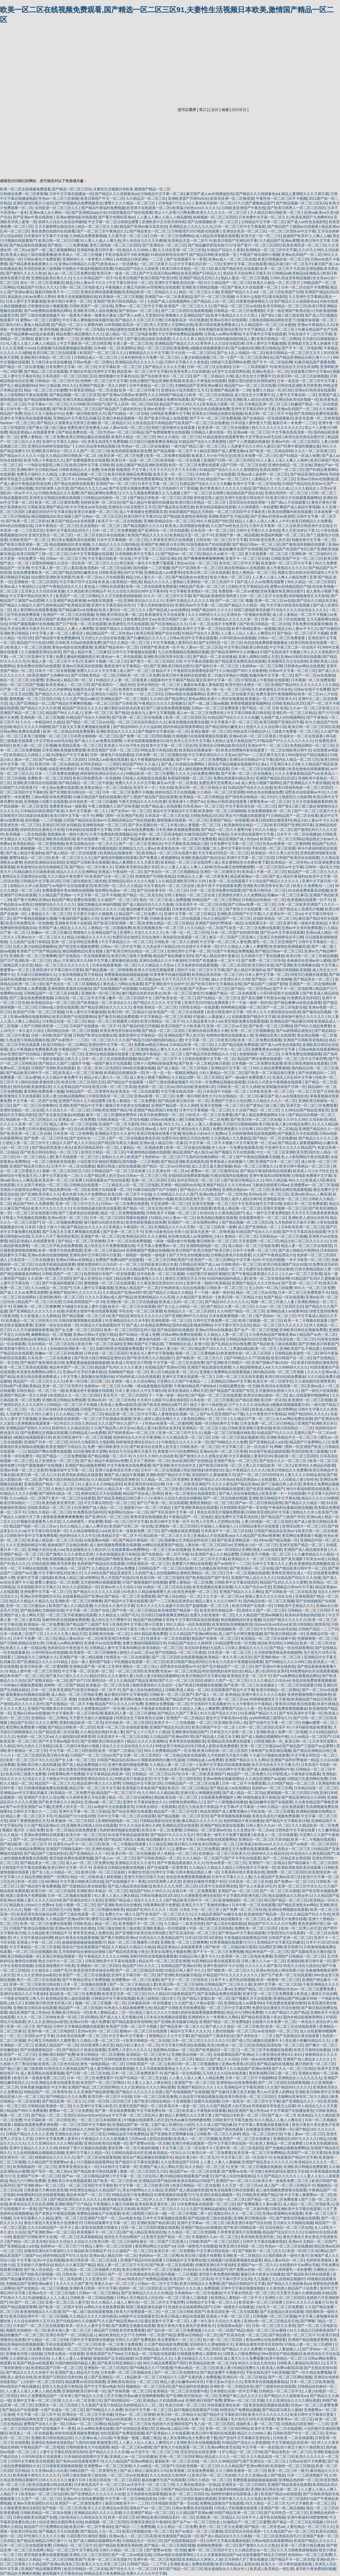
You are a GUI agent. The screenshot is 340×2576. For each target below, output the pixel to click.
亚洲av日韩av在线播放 (315, 479)
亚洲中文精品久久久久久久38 (189, 600)
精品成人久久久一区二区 (224, 2456)
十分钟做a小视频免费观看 (21, 1685)
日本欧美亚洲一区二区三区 (271, 1091)
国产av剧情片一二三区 (69, 1040)
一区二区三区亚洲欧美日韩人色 (221, 1722)
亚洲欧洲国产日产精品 (73, 2204)
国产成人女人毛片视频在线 (122, 2017)
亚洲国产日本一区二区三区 (277, 1161)
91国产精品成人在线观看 (161, 806)
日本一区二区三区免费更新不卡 (303, 1292)
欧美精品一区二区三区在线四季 (187, 862)
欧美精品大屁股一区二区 (222, 404)
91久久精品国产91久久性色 (308, 1914)
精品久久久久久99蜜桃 (31, 727)
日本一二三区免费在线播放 (56, 773)
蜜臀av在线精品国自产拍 (290, 586)
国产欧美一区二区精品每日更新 (204, 1063)
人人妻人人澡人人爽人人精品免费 (280, 577)
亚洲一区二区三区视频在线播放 (255, 2167)
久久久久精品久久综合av (270, 1680)
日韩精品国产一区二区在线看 (294, 815)
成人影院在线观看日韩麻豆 (96, 2227)
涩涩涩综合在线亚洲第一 (249, 502)
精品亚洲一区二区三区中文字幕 (142, 371)
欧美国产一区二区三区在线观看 (179, 1012)
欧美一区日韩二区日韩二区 (87, 1381)
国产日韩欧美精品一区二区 (92, 675)
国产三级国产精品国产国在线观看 (150, 797)
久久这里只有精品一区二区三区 (42, 1185)
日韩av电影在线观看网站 (185, 694)
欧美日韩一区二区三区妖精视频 (302, 376)
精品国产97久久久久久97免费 (119, 1704)
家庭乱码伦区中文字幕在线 (50, 512)
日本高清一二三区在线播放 (32, 1260)
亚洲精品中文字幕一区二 (231, 1068)
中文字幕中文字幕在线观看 (264, 334)
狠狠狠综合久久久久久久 (55, 904)
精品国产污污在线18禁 (35, 642)
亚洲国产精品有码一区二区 (116, 647)
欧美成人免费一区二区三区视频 (203, 2419)
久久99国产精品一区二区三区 (241, 1311)
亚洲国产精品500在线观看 (142, 2260)
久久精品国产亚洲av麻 (194, 2513)
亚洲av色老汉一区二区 (270, 371)
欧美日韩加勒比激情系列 (271, 820)
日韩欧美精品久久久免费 (79, 470)
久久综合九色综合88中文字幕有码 (139, 591)
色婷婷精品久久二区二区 (143, 2405)
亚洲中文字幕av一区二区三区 (201, 2223)
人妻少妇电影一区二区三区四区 (266, 1521)
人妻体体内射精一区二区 (212, 203)
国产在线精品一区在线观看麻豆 (267, 418)
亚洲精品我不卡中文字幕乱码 (200, 1339)
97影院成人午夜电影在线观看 (265, 680)
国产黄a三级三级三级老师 (282, 315)
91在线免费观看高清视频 (308, 890)
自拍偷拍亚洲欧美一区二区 (72, 1348)
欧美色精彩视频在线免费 (131, 451)
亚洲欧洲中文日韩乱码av (37, 470)
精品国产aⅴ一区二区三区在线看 (250, 385)
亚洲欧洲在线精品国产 (189, 1732)
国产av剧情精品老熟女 (294, 1031)
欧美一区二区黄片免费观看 (194, 839)
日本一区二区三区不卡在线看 (263, 596)
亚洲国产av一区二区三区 (116, 484)
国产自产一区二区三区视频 (255, 1330)
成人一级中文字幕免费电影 (267, 1213)
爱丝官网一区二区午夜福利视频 (134, 2148)
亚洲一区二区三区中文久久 (77, 1204)
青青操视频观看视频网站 (250, 703)
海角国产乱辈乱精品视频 (271, 1751)
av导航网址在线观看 (163, 287)
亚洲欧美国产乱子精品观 (228, 516)
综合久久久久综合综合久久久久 (301, 610)
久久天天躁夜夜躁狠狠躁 (121, 596)
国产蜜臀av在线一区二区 (249, 2269)
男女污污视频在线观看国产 (247, 815)
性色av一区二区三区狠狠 (58, 198)
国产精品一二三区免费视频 (64, 1456)
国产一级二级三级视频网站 (53, 250)
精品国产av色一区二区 (317, 1334)
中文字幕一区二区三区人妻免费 (225, 942)
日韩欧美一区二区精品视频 (92, 2297)
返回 (215, 110)
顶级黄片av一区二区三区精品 (148, 1507)
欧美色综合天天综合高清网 (296, 367)
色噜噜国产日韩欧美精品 (155, 876)
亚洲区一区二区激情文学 (220, 872)
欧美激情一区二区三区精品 (292, 2466)
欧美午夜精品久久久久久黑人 (235, 315)
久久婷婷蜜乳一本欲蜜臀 (258, 507)
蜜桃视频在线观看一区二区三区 (182, 820)
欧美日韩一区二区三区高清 (114, 1087)
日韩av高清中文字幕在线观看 (193, 638)
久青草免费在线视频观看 (301, 1054)
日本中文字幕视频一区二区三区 (122, 540)
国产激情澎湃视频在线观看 (304, 544)
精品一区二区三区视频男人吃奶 (112, 1021)
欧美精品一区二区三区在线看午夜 (169, 853)
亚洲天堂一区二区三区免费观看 (311, 1105)
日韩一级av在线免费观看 (133, 829)
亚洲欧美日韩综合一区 (49, 451)
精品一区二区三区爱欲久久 (255, 1166)
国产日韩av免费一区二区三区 (251, 904)
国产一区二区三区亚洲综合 (251, 357)
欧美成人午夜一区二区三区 (264, 872)
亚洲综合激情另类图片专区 (204, 1881)
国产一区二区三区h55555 (257, 1475)
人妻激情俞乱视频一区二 (178, 1414)
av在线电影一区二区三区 (278, 2031)
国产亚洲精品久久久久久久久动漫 (36, 1311)
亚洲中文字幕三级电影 (35, 1578)
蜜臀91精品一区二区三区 (29, 858)
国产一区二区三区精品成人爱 (133, 1984)
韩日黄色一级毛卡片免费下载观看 (147, 563)
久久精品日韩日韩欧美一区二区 (276, 212)
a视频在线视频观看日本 (209, 348)
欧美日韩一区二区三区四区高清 (313, 727)
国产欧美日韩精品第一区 (284, 1634)
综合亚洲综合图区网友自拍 (61, 2522)
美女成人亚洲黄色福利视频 (172, 1269)
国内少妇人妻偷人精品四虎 (27, 325)
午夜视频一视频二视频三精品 (137, 2438)
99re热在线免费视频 (62, 1199)
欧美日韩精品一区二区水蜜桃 (100, 2054)
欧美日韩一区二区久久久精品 (117, 886)
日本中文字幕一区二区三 (158, 484)
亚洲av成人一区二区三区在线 (232, 259)
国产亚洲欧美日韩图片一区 (228, 1362)
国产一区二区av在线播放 (315, 675)
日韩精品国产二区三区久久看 (227, 1984)
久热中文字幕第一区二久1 (270, 526)
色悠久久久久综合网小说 (266, 727)
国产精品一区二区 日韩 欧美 (265, 708)
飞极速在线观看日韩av (270, 1185)
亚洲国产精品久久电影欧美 (117, 628)
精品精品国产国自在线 (244, 493)
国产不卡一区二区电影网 (302, 348)
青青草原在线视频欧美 (148, 1517)
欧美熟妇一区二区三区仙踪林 (107, 568)
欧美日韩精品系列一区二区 (96, 1147)
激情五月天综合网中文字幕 (222, 1769)
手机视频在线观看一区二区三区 (139, 1662)
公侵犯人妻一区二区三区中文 (26, 1143)
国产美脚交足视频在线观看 (133, 2326)
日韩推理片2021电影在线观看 (195, 231)
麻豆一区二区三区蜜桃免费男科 (112, 1115)
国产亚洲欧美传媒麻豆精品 (179, 1975)
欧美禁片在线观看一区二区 (148, 208)
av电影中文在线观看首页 (72, 886)
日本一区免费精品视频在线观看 (219, 1082)
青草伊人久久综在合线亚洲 (222, 343)
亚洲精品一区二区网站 (49, 1718)
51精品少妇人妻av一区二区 (173, 1218)
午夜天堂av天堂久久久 (224, 2382)
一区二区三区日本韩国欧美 (100, 2120)
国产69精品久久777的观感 (247, 1358)
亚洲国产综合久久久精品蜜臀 (82, 1101)
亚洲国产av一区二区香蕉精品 (168, 297)
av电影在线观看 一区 (105, 600)
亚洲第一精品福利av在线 (180, 1185)
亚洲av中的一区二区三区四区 (295, 441)
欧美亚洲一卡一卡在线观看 (283, 1493)
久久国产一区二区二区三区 (39, 2499)
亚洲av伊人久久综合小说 (121, 1587)
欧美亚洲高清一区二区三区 (304, 245)
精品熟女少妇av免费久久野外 (31, 297)
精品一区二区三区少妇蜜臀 (45, 390)
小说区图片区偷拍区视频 (86, 2536)
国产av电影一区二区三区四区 (62, 759)
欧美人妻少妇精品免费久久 (293, 1124)
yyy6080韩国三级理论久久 (270, 1718)
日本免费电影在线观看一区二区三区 (206, 2204)
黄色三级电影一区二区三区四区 (115, 245)
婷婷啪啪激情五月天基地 (309, 596)
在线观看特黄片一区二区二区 (262, 1218)
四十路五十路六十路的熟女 (205, 1405)
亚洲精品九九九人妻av (137, 848)
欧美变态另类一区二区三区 (124, 1994)
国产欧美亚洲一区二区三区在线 (25, 1133)
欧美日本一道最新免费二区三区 (133, 1531)
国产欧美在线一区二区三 (175, 998)
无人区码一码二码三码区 (167, 2129)
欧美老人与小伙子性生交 (212, 455)
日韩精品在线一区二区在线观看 (191, 549)
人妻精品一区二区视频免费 (109, 928)
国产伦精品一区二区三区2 (218, 998)
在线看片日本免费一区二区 (274, 2022)
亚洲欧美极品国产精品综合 (203, 858)
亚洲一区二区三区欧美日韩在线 (172, 1489)
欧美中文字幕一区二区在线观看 (276, 2428)
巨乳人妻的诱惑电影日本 (188, 1409)
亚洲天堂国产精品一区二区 (301, 1545)
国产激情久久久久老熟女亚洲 (203, 1456)
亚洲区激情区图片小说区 (33, 203)
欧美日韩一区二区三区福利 (99, 1344)
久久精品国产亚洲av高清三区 (277, 1877)
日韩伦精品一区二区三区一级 (40, 1391)
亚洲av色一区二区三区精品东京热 (271, 2321)
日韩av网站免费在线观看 (20, 731)
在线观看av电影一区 (100, 1540)
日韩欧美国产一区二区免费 (206, 1119)
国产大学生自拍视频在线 (189, 1255)
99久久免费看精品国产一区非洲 (98, 1708)
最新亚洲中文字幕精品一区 (126, 666)
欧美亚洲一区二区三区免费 (122, 455)
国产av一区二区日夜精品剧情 (259, 1503)
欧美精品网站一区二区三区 (312, 745)
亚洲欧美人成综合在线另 (253, 399)
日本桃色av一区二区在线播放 (51, 549)
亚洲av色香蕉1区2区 (238, 2064)
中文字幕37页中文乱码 (77, 582)
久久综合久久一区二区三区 (67, 1110)
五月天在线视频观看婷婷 (312, 801)
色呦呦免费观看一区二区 (217, 2545)
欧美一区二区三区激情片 (183, 993)
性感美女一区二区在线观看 (301, 736)
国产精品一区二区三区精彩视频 (169, 2545)
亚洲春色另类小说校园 (73, 923)
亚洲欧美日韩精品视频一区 (203, 287)
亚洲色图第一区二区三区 (171, 1320)
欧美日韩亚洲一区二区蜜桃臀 (43, 1666)
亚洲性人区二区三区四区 (285, 2297)
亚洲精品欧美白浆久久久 (51, 278)
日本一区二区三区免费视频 (114, 530)
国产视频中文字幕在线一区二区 (163, 731)
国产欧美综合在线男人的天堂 (154, 1447)
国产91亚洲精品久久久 (168, 624)
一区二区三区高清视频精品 (80, 2237)
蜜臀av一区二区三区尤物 (243, 2400)
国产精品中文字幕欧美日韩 (287, 1821)
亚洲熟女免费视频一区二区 (166, 1704)
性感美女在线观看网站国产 (190, 2307)
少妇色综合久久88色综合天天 (82, 2517)
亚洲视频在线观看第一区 (37, 1423)
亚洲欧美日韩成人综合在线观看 (91, 1825)
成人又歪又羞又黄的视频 (212, 1166)
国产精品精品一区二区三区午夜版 (85, 783)
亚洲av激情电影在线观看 (76, 217)
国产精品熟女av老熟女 (190, 577)
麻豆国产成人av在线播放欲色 (210, 194)
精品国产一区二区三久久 (55, 1783)
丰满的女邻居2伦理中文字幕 (92, 371)
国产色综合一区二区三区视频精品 (171, 872)
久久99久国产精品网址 (168, 699)
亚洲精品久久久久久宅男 (174, 1227)
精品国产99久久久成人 (64, 713)
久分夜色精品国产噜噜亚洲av (273, 1334)
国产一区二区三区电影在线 (284, 1007)
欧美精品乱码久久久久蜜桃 (144, 1236)
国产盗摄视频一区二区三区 (207, 1606)
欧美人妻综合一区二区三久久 (123, 610)
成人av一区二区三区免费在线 (71, 273)
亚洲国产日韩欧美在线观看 (88, 862)
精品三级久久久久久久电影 (157, 2012)
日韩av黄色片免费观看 (42, 259)
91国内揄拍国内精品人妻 (234, 339)
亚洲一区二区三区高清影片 (109, 2559)
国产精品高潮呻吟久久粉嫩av (234, 652)
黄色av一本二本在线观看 (121, 657)
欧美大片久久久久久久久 (51, 1208)
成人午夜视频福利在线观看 (152, 759)
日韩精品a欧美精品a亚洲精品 (296, 273)
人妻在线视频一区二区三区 (234, 2031)
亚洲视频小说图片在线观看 (45, 801)
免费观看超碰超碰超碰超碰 (126, 974)
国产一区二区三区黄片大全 (316, 811)
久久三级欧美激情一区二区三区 (240, 2470)
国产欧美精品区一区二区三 (217, 2050)
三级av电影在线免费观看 (51, 797)
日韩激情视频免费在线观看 (45, 1788)
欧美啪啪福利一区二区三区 (240, 1900)
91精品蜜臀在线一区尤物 (239, 1386)
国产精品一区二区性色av (250, 988)
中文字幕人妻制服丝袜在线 (115, 960)
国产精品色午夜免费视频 (40, 1886)
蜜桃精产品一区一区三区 (63, 1054)
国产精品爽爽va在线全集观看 (30, 334)
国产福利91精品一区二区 (59, 1493)
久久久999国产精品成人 (167, 395)
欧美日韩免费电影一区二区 (161, 1115)
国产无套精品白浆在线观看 (84, 1886)
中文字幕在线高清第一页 (291, 432)
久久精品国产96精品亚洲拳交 (115, 1479)
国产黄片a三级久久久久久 (67, 1676)
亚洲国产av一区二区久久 (236, 2181)
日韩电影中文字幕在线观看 (24, 1867)
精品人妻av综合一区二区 (78, 1638)
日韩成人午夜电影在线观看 (148, 1708)
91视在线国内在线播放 (228, 1175)
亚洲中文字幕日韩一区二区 (133, 1975)
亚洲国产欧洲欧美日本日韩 (162, 544)
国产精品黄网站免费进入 (100, 493)
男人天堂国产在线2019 (119, 1578)
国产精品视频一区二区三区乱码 (301, 203)
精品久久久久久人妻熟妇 (164, 582)
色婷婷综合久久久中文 (77, 1535)
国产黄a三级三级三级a (46, 427)
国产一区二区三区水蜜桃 (280, 1891)
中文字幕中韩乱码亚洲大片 (31, 596)
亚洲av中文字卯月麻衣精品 (84, 1372)
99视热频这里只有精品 (261, 1797)
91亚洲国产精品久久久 (258, 1713)
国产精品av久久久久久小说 (22, 455)
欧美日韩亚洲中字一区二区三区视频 (82, 1437)
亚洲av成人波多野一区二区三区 (262, 474)
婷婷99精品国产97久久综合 (65, 2255)
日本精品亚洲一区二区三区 (266, 404)
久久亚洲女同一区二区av (282, 914)
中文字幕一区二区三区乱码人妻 (137, 2115)
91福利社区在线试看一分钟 (50, 979)
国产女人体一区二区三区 (75, 1760)
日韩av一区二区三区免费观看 (281, 638)
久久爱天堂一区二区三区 (128, 236)
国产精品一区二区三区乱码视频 (298, 2522)
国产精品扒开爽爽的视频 (71, 703)
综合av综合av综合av (270, 1624)
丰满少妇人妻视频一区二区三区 (196, 825)
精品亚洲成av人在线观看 (244, 568)
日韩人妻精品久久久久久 (248, 1648)
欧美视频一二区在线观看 (26, 834)
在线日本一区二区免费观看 (305, 1204)
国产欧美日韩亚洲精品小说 (119, 2363)
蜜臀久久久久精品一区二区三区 (130, 203)
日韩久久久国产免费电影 (135, 2340)
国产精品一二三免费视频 (67, 245)
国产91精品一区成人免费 (299, 455)
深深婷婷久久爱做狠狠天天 (213, 1475)
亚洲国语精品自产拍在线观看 (131, 820)
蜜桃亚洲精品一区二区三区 (211, 1503)
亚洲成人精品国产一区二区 (137, 1288)
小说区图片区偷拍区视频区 (98, 1161)
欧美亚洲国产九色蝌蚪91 (311, 217)
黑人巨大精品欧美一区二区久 (174, 1372)
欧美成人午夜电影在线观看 (204, 381)
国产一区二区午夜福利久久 (35, 1839)
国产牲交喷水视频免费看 (129, 488)
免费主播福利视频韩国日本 (77, 657)
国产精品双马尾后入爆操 (118, 1143)
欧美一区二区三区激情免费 (56, 502)
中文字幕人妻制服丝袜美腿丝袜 (87, 320)
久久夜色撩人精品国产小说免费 (292, 2288)
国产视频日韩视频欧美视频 (288, 970)
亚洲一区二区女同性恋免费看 (75, 942)
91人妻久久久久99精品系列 (302, 1475)
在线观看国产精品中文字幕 (253, 1017)
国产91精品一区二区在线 (128, 413)
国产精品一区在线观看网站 (291, 1648)
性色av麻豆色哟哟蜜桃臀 (234, 867)
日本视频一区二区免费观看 (313, 680)
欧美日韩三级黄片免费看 (131, 956)
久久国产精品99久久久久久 (289, 2087)
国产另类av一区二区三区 (208, 988)
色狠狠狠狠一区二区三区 (259, 1054)
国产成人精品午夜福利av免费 (104, 1461)
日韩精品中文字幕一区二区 (162, 194)
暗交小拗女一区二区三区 (230, 577)
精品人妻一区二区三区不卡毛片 (56, 661)
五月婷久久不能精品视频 (293, 2223)
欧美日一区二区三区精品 (188, 1788)
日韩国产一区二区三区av (90, 1755)
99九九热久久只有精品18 (37, 1746)
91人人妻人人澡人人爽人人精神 (282, 460)
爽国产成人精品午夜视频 (299, 507)
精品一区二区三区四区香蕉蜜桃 (162, 348)
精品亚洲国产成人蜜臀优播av (223, 451)
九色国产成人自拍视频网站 (169, 301)
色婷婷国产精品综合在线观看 (100, 1563)
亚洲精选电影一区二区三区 (104, 825)
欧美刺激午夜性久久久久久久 (301, 1017)
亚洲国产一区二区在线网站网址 (194, 1222)
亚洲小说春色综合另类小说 (166, 1232)
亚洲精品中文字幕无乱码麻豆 (76, 418)
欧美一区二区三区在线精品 (210, 395)
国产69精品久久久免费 (228, 1442)
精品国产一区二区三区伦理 (39, 1302)
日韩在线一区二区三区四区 (106, 1353)
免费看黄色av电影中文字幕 (273, 1049)
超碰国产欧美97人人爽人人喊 (307, 236)
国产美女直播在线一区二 (148, 825)
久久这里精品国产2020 (71, 1087)
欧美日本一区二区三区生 (86, 1835)
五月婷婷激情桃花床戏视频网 (251, 1133)
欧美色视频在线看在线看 (188, 722)
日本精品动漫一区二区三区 (64, 1021)
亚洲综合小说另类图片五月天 (184, 390)
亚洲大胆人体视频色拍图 (200, 1793)
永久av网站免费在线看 (294, 1419)
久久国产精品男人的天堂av (102, 1175)
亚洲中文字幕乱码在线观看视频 (25, 418)
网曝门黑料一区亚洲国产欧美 (119, 815)
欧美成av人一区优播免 (118, 264)
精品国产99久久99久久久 (179, 404)
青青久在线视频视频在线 (77, 297)
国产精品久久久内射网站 (51, 689)
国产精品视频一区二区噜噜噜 (108, 970)
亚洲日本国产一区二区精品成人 (71, 2335)
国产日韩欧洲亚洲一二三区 (45, 1026)
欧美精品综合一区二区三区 (53, 1002)
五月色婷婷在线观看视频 (197, 965)
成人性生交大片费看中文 (255, 376)
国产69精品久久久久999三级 (288, 1662)
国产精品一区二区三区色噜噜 (81, 1241)
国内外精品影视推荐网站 (183, 727)
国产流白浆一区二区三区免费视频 (174, 2330)
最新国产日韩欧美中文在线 (35, 2237)
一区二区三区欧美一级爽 (216, 1227)
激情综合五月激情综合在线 (24, 876)
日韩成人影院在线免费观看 (216, 1746)
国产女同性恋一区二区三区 (220, 642)
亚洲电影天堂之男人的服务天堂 (313, 343)
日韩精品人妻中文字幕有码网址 (115, 1648)
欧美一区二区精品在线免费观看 (68, 731)
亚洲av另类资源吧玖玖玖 (40, 1596)
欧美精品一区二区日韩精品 (201, 797)
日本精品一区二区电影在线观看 (149, 2354)
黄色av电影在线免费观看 (72, 647)
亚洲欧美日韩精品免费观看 (64, 1400)
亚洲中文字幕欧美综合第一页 (178, 283)
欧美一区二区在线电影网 (269, 1278)
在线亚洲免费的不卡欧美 (68, 769)
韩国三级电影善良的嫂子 (254, 610)
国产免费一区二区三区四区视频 (144, 736)
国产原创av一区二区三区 (139, 311)
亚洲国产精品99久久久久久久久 (297, 685)
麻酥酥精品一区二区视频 (51, 1334)
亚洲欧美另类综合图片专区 (102, 339)
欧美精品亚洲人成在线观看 (67, 1998)
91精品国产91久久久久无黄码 (281, 1433)
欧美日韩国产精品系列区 (186, 1662)
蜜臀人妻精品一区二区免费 (42, 437)
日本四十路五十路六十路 (45, 1227)
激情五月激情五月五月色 (185, 1278)
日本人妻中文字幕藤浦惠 (26, 301)
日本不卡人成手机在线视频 (232, 1980)
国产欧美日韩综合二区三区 (74, 409)
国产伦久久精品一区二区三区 (127, 642)
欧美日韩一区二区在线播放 (133, 1853)
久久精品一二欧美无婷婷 (184, 1923)
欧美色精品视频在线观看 (216, 507)
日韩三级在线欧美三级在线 (84, 881)
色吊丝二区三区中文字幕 (239, 563)
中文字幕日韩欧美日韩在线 (246, 647)
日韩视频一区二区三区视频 (274, 2316)
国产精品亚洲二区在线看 (58, 1732)
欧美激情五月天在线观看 (165, 614)
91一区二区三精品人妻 (35, 1157)
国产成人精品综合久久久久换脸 (147, 904)
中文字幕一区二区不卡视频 (98, 895)
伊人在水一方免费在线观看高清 (237, 1147)
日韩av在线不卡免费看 (312, 689)
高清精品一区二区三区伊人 (147, 2054)
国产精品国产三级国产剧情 (265, 984)
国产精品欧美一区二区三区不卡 (25, 1844)
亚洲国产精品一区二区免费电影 (224, 2022)
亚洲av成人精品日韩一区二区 (70, 680)
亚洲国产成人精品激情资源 (306, 1549)
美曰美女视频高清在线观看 (73, 540)
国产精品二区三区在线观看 (45, 371)
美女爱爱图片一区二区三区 (179, 2340)
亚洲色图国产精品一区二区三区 (50, 1484)
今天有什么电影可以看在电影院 (261, 297)
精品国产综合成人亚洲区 (143, 1493)
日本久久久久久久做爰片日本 (159, 1606)
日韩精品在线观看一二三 (89, 1185)
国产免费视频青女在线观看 (167, 432)
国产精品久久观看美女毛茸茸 (61, 423)
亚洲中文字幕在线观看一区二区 (188, 1376)
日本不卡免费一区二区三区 (254, 1250)
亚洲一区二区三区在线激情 (282, 619)
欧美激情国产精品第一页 (178, 1610)
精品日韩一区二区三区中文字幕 (94, 1788)
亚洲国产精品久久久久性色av (226, 1185)
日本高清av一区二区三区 (203, 806)
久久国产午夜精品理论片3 (274, 1255)
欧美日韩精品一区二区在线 (147, 2040)
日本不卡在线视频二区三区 (137, 2489)
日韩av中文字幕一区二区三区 (292, 671)
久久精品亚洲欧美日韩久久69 (182, 881)
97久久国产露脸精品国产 (254, 203)
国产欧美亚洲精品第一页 (237, 1540)
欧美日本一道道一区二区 (117, 273)
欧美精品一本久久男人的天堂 (274, 853)
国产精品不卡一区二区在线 (292, 2559)
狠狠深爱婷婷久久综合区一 (99, 1264)
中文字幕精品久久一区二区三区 (126, 942)
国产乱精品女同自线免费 (231, 1344)
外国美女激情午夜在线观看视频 (91, 1311)
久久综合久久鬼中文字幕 (114, 1606)
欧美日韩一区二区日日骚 (58, 240)
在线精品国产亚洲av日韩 (165, 1367)
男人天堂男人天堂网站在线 (171, 325)
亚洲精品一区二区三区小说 (204, 1428)
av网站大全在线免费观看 (104, 2307)
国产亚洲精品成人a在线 (268, 1442)
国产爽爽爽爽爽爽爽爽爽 (203, 558)
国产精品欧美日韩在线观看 (95, 2171)
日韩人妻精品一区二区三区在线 (190, 895)
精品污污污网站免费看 (244, 2012)
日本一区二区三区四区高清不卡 (264, 1727)
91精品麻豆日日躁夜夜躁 (34, 872)
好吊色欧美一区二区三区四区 (128, 1722)
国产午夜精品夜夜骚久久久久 (256, 1274)
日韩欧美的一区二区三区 (241, 1264)
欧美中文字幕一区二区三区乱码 (171, 745)
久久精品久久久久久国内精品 (115, 544)
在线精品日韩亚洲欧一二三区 (140, 259)
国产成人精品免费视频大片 (84, 1765)
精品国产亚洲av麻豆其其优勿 (143, 226)
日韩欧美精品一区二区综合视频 (122, 1119)
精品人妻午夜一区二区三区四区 (34, 1671)
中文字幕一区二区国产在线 (35, 1101)
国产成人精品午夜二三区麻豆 (86, 652)
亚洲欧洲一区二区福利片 (311, 554)
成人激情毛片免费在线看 (286, 1919)
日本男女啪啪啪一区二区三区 (94, 736)
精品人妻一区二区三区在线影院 (306, 1246)
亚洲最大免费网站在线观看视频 (225, 1372)
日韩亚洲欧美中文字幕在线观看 (111, 1961)
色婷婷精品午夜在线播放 (243, 1821)
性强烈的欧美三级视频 (42, 268)
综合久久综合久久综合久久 (70, 2241)
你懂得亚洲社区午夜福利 (44, 2251)
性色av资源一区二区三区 (226, 1863)
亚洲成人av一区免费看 (76, 1119)
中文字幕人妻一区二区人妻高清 (56, 568)
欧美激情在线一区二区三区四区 (247, 1353)
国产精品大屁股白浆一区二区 (205, 1998)
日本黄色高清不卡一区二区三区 (198, 909)
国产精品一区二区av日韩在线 (166, 1166)
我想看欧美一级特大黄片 (67, 834)
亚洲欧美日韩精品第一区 (254, 2218)
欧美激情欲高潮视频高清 (289, 946)
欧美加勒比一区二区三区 (162, 1648)
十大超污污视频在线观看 (269, 1755)
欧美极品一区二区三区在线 (108, 1685)
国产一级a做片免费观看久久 (247, 1077)
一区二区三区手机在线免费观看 (56, 1246)
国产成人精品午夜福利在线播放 (147, 502)
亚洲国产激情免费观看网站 (140, 479)
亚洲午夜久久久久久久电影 (263, 1694)
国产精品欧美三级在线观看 (274, 1344)
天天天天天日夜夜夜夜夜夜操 (314, 1213)
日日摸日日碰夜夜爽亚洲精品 (153, 441)
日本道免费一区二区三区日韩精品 (268, 1423)
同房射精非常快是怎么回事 (273, 2106)
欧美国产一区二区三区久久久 (188, 306)
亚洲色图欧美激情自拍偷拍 (69, 988)
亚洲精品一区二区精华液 (248, 2209)
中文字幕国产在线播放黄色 (292, 2110)
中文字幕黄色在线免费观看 (129, 1465)
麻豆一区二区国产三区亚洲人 (233, 937)
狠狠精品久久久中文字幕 (149, 353)
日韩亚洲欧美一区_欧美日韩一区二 (282, 1741)
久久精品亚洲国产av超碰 (265, 1779)
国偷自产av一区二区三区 (150, 2508)
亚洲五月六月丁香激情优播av (205, 1905)
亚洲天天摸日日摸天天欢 (184, 479)
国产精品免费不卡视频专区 (222, 2372)
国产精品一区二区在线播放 (214, 657)
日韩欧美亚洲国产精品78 (48, 507)
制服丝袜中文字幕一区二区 (313, 540)
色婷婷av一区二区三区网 (262, 666)
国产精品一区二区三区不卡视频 (302, 633)
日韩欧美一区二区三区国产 (171, 1694)
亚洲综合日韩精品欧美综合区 (222, 745)
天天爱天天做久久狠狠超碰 (91, 1718)
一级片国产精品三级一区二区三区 (198, 446)
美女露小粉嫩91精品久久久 (307, 2040)
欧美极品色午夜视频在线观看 (89, 1391)
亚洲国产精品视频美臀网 (85, 1465)
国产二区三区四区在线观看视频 (186, 311)
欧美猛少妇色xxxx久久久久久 (196, 208)
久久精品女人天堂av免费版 (113, 1568)
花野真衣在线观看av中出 (305, 792)
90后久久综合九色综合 (77, 1423)
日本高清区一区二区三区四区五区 (69, 376)
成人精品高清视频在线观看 (217, 236)
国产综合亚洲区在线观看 (132, 1811)
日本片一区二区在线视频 (55, 671)
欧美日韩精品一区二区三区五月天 (293, 353)
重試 (202, 110)
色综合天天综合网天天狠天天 (246, 273)
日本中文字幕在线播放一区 (71, 194)
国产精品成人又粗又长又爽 (217, 1736)
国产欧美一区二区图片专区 (60, 2307)
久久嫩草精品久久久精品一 (316, 1554)
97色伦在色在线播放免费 (209, 409)
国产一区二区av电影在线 (120, 2218)
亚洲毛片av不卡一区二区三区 (76, 1844)
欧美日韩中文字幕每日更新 (312, 2414)
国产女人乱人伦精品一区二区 (240, 353)
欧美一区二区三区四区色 (189, 2494)
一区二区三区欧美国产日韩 (281, 292)
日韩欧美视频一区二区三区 (131, 1769)
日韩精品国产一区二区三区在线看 (51, 993)
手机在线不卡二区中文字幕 (310, 334)
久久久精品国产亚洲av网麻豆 (259, 1615)
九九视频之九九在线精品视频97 (279, 2279)
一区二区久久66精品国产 (220, 2461)
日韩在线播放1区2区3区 (159, 1895)
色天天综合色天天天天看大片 (275, 1765)
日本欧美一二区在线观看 (215, 474)
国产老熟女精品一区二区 (47, 1680)
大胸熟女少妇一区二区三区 (223, 2199)
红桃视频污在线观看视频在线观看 (64, 348)
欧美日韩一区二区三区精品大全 (200, 787)
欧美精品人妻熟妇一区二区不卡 (237, 2297)
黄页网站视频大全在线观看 (141, 1699)
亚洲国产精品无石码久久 (199, 278)
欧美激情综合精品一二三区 (246, 825)
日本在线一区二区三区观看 (211, 1400)
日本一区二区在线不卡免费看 (304, 287)
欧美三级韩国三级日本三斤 (158, 1998)
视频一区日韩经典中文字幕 (216, 1423)
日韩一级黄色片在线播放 (197, 2246)
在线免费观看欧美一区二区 (35, 572)
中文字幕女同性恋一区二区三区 (223, 853)
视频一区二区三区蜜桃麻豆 (197, 1353)
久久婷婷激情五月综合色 (271, 689)
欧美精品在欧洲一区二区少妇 (212, 2363)
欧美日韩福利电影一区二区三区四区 (303, 787)
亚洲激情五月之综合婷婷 (288, 661)
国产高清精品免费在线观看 (315, 413)
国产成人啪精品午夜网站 (298, 1250)
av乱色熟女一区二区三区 (291, 1849)
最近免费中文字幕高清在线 (236, 1517)
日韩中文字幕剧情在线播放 (91, 2340)
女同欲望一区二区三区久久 (57, 208)
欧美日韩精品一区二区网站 (278, 339)
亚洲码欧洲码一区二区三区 (61, 1297)
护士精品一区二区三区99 (48, 2340)
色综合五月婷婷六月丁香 (20, 1559)
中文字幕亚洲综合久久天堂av (212, 755)
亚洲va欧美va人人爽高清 (311, 1194)
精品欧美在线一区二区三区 (176, 1797)
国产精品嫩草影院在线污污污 (211, 245)
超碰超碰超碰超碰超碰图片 (84, 1942)
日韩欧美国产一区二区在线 (91, 306)
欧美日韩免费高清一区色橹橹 (96, 778)
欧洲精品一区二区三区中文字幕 (271, 250)
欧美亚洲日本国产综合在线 (249, 2223)
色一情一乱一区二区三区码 (228, 689)
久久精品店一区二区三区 (146, 198)
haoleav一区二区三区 (17, 423)
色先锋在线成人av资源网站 (190, 1236)
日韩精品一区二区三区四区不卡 (312, 1610)
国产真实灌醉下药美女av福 (263, 998)
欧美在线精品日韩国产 (195, 2181)
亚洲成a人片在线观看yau (213, 1535)
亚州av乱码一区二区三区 (269, 1194)
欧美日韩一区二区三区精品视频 (311, 956)
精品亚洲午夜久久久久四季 (98, 1783)
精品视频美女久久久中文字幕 (170, 1839)
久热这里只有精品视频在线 (27, 1040)
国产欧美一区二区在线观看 (171, 2265)
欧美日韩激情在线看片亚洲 (158, 1133)
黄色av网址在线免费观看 (266, 2340)
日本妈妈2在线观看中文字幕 (88, 829)
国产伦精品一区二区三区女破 (143, 2078)
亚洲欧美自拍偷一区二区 (108, 1634)
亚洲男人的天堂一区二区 (72, 1807)
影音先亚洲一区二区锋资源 (232, 198)
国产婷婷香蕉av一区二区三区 (132, 1433)
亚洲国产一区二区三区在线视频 (68, 614)
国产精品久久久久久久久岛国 (97, 1592)
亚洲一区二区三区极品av (139, 979)
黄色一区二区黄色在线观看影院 (191, 1493)
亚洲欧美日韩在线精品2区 (52, 2438)
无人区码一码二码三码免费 (270, 1288)
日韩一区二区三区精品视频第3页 (238, 1437)
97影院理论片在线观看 (285, 1933)
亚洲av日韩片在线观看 (228, 320)
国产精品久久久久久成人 (273, 488)
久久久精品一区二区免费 (177, 2527)
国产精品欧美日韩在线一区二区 (183, 1101)
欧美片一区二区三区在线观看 (131, 1306)
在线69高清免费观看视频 (188, 1175)
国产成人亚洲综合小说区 (97, 694)
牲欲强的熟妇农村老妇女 (203, 1470)
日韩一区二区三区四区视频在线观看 (150, 2227)
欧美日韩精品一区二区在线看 (196, 2185)
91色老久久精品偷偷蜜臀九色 (147, 1592)
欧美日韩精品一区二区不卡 (162, 1021)
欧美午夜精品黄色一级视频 (253, 628)
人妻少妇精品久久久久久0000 (198, 2358)
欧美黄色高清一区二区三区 (179, 848)
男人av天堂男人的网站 (275, 2092)
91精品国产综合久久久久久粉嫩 (205, 484)
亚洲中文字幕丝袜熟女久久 (144, 1802)
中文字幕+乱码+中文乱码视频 (260, 1260)
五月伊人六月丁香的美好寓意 (54, 1236)
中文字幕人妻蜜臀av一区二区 (160, 1246)
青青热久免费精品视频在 (199, 1919)
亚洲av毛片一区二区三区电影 (52, 2293)
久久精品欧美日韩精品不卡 (88, 591)
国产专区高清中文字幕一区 (172, 1512)
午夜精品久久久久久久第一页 (235, 619)
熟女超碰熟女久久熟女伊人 (88, 1549)
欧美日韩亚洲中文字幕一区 (229, 1012)
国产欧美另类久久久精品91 (60, 1802)
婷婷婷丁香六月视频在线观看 (82, 2148)
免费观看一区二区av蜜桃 (238, 591)
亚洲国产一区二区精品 (185, 1718)
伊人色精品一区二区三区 (177, 1853)
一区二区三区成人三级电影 (186, 2297)
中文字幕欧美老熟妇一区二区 (192, 591)
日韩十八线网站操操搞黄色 (155, 1063)
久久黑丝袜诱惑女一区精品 (198, 2484)
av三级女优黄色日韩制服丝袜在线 (79, 1769)
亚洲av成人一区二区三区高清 (133, 2536)
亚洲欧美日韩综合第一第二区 (119, 614)
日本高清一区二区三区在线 (166, 815)
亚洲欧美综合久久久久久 (144, 600)
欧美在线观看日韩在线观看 (232, 2190)
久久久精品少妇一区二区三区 (79, 1414)
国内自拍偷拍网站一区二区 (211, 1157)
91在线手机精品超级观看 (55, 1264)
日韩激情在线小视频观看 (47, 306)
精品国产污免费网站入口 (309, 1442)
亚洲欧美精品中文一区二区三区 (292, 1437)
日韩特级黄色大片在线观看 (126, 2059)
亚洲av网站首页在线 (223, 2447)
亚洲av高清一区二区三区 (67, 1218)
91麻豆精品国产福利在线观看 (97, 797)
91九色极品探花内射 (211, 1568)
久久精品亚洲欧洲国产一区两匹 (42, 1877)
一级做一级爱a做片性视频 (174, 1241)
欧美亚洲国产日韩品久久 (201, 273)
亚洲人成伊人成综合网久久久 (157, 1419)
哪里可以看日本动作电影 (111, 1919)
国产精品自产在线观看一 (127, 1082)
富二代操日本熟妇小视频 (227, 675)
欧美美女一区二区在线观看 (137, 1091)
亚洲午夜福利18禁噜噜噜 (269, 1175)
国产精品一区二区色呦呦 (271, 979)
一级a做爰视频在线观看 (152, 1386)
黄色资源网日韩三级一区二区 (272, 2073)
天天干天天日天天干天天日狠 (173, 470)
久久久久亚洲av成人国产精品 (108, 1297)
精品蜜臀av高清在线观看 (85, 2382)
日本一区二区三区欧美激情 (155, 2096)
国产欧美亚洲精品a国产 (161, 1405)
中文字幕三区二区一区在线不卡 (294, 647)
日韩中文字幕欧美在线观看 (32, 2461)
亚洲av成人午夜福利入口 (20, 586)
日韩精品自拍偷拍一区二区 (105, 498)
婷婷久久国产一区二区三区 (263, 1610)
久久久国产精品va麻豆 (80, 699)
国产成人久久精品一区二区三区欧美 (234, 2026)
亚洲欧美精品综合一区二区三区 (169, 521)
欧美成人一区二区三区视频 (80, 254)
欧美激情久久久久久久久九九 (181, 1629)
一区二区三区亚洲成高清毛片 (276, 2536)
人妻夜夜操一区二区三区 (143, 549)
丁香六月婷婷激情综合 (155, 605)
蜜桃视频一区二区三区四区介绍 (34, 699)
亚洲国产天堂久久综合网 (231, 1101)
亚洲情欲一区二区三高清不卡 (211, 582)
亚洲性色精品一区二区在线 (290, 465)
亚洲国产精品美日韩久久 (29, 1166)
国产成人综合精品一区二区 (179, 1596)
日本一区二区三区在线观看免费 (25, 2545)
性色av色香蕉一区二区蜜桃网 (286, 844)
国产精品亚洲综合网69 (308, 474)
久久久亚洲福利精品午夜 (26, 1545)
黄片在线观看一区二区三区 (267, 554)
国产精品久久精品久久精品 (170, 1292)
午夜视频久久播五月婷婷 (125, 287)
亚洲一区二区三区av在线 (274, 600)
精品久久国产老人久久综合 (74, 1143)
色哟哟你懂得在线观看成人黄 (229, 1035)
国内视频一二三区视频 (151, 568)
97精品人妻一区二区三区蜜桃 (308, 2344)
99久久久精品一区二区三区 (179, 437)
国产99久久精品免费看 (312, 1026)
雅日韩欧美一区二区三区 (216, 1241)
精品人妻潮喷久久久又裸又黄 (305, 194)
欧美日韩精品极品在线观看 (87, 437)
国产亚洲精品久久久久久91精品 (43, 1662)
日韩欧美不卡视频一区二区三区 (172, 1213)
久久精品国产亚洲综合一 (196, 1297)
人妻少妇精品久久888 (75, 2129)
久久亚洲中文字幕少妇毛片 (95, 2106)
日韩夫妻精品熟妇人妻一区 (50, 1129)
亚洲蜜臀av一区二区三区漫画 (314, 1185)
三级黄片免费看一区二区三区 (294, 731)
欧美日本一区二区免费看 (162, 1830)
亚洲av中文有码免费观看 (302, 928)
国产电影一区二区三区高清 (64, 2508)
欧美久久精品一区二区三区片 (277, 283)
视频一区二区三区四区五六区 (65, 1171)
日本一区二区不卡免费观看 (244, 1783)
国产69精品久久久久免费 (66, 2096)
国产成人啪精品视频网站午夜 (264, 1736)
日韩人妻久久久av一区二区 (268, 1825)
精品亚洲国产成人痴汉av (192, 1152)
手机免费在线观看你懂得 (312, 624)
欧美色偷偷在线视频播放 (308, 769)
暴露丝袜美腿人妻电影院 (203, 685)
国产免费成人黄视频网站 (159, 858)
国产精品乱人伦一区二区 (213, 301)
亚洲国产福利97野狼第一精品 (219, 923)
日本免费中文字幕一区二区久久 (264, 217)
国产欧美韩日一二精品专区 (113, 685)
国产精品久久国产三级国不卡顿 (63, 1063)
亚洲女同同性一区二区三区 (287, 493)
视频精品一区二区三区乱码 (147, 2386)
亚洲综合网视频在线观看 (288, 1909)
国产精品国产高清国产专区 (286, 549)
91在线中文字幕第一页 (199, 946)
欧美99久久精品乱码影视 (315, 1465)
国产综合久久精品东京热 (316, 600)
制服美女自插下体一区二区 (95, 689)
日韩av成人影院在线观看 (58, 1007)
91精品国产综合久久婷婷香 (137, 268)
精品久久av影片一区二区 (222, 554)
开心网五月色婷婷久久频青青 (51, 2040)
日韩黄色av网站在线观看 (304, 666)
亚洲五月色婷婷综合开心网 (281, 937)
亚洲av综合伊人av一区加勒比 (216, 1549)
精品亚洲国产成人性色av (238, 839)
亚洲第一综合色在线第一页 (56, 1325)
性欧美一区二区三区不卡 (55, 479)
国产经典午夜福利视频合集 (298, 446)
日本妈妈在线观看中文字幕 (86, 2456)
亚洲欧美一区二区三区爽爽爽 (33, 956)
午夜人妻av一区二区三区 (304, 2134)
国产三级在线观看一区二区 (81, 1914)
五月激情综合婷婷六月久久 (277, 1391)
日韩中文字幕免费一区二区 (214, 1320)
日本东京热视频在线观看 (166, 2017)
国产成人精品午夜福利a (25, 853)
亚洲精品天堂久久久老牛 (115, 1133)
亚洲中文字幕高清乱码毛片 (68, 530)
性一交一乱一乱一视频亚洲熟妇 (171, 1073)
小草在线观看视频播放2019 (146, 741)
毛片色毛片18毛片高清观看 (253, 2419)
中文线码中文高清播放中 (210, 1704)
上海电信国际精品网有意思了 (272, 320)
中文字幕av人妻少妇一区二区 (168, 1348)
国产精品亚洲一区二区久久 (181, 2026)
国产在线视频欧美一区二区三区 (213, 222)
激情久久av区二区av (136, 1652)
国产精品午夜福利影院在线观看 (265, 1171)
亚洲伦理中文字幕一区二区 (188, 951)
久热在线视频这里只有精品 (80, 974)
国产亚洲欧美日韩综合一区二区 (74, 792)
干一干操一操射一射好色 (251, 1002)
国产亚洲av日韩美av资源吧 (124, 395)
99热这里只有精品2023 (174, 1746)
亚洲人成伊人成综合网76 (241, 1199)
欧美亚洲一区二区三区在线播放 (224, 427)
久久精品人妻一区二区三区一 (173, 1765)
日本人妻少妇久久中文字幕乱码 (140, 1391)
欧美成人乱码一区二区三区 (181, 1302)
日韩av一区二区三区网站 (99, 2293)
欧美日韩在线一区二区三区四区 (223, 1751)
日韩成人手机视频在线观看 (24, 1218)
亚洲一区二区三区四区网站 (227, 2428)
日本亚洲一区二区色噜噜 (73, 1133)
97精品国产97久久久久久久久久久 (285, 741)
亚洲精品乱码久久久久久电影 (132, 881)
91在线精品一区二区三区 (238, 1096)
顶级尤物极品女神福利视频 (98, 904)
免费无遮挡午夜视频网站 (276, 694)
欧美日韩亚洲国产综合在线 (158, 633)
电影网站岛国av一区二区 (115, 890)
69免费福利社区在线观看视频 (314, 1671)
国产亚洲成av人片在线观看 (168, 2433)
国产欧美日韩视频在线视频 (200, 1685)
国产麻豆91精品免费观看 (118, 1017)
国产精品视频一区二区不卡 (175, 451)
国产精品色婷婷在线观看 (74, 484)
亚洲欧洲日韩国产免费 (56, 2054)
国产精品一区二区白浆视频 (22, 367)
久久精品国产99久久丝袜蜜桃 (243, 671)
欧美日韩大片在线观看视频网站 (295, 498)
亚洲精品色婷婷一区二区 (298, 2480)
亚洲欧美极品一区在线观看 (164, 1928)
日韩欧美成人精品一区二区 (187, 1690)
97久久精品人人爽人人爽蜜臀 (69, 628)
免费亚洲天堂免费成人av (87, 427)
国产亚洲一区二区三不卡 (123, 1232)
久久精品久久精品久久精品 (211, 1867)
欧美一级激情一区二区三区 (278, 1980)
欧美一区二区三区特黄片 (139, 390)
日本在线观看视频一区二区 (114, 965)
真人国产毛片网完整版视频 (240, 1634)
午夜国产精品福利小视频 (260, 254)
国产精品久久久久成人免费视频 (193, 2288)
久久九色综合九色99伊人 (170, 2475)
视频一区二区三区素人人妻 (273, 1302)
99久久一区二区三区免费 (314, 1288)
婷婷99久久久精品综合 (70, 1428)
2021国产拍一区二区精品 (276, 1129)
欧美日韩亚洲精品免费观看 (129, 474)
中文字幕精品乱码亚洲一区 (108, 1774)
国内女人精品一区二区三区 (296, 759)
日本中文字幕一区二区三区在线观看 (126, 1816)
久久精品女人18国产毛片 (118, 1615)
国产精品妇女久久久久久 (86, 1227)
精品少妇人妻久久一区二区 (147, 577)
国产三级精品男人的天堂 (281, 1484)
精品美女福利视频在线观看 (222, 1489)
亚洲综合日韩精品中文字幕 (251, 759)
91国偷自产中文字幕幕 (69, 755)
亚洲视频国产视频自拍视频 (147, 1250)
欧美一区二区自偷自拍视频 (188, 1147)
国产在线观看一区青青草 (167, 1867)
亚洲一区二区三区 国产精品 (106, 713)
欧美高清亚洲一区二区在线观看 (232, 2312)
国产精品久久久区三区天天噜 (138, 320)
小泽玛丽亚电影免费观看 (311, 1727)
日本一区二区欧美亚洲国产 (299, 904)
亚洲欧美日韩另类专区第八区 (167, 657)
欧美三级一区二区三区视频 (35, 745)
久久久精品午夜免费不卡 (67, 876)
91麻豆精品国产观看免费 (314, 362)
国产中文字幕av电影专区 (58, 1741)
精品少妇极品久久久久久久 (89, 937)
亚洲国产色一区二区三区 (100, 1236)
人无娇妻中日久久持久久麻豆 (250, 446)
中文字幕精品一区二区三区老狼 (165, 1017)
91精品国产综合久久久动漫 (250, 787)
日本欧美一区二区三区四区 (155, 1919)
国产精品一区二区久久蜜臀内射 (76, 325)
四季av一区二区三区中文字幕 (138, 306)
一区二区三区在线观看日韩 (35, 1213)
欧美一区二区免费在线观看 (168, 455)
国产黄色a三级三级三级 (265, 1105)
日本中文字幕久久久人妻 (272, 1563)
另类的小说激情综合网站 (20, 1189)
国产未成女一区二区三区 (64, 2410)
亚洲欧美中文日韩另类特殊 (163, 222)
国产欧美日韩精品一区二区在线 (264, 624)
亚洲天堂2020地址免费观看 (207, 1002)
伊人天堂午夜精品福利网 (33, 1938)
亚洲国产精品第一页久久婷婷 (103, 385)
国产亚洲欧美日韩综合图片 (171, 666)
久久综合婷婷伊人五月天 (29, 1769)
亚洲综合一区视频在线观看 (248, 614)
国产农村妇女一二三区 (88, 1138)
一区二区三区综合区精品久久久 (140, 722)
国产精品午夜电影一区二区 (140, 1540)
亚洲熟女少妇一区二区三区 (255, 1545)
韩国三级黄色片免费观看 (26, 1895)
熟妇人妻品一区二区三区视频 (244, 278)
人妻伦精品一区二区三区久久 (310, 2527)
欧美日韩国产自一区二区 (291, 1358)
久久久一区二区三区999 (36, 2017)
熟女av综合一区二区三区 (197, 563)
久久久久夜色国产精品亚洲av (235, 1484)
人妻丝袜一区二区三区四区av (208, 1545)
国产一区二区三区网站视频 (290, 2377)
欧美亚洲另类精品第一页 (220, 1610)
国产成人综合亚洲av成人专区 (143, 1129)
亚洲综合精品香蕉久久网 (208, 1031)
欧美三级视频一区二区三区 (46, 736)
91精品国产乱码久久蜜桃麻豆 (315, 1278)
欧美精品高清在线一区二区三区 (217, 974)
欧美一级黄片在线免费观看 (60, 1250)
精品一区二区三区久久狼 (98, 226)
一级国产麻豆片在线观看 (111, 1063)
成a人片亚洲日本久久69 (280, 764)
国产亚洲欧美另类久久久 (40, 1194)
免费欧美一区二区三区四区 (49, 778)
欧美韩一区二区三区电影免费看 (246, 1956)
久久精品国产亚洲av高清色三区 (53, 2564)
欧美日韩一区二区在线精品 (56, 764)
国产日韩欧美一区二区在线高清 (290, 1592)
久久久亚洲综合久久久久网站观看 (147, 2087)
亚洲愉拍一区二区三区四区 (35, 582)
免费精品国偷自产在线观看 (98, 2213)
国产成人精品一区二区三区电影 (183, 1068)
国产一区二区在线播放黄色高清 (133, 1138)
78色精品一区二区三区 (46, 1629)
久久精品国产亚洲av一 (56, 895)
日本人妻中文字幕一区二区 (266, 974)
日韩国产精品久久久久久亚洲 (103, 1409)
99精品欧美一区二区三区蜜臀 (150, 773)
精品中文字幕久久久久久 (190, 2031)
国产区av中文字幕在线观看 (282, 932)
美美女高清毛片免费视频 (107, 441)
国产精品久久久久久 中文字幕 (157, 1002)
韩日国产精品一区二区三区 (286, 1900)
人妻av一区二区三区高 (203, 647)
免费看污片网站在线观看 (192, 1563)
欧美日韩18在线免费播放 (285, 1376)
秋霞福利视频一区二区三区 (282, 535)
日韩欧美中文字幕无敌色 (232, 2120)
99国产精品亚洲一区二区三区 (238, 2513)
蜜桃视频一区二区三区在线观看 (109, 1283)
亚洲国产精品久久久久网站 (241, 1592)
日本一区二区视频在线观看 (247, 1573)
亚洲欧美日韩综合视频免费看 (303, 1330)
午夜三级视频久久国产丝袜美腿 (113, 806)
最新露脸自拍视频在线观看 (27, 1694)
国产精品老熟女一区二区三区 (287, 2452)
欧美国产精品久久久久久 (148, 535)
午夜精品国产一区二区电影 (80, 1049)
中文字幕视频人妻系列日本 (174, 642)
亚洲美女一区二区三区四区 (57, 2405)
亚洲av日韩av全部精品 (74, 1260)
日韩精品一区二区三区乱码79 (156, 1774)
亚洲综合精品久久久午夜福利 (162, 960)
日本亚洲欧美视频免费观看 (64, 750)
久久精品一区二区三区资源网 (220, 792)
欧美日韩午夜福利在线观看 (184, 675)
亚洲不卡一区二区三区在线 (247, 558)
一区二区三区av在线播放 (170, 1549)
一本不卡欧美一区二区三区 (307, 1260)
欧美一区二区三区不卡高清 (282, 268)
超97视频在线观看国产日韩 (196, 2410)
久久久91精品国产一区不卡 (95, 278)
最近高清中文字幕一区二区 (217, 680)
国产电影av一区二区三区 (180, 554)
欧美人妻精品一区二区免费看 (132, 1101)
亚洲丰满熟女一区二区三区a (134, 1666)
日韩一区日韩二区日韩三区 (109, 2101)
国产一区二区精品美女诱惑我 (286, 1858)
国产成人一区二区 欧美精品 (217, 1694)
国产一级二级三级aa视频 (208, 703)
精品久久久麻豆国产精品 (75, 2265)
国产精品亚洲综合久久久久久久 (105, 1007)
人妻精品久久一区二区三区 (273, 479)
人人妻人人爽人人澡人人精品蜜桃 (164, 217)
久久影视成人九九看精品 (231, 1138)
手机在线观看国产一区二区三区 (71, 2344)
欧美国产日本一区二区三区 (111, 876)
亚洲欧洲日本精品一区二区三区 (46, 357)
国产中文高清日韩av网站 (159, 273)
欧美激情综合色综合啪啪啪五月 (42, 867)
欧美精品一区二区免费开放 (72, 1793)
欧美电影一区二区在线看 (180, 460)
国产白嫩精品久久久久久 (147, 638)
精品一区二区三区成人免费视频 (164, 900)
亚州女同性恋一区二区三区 (159, 685)
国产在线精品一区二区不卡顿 (164, 1554)
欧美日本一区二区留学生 (273, 1381)
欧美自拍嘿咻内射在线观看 (290, 512)
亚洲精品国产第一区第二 (89, 1666)
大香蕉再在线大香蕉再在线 (242, 1872)
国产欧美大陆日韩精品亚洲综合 (99, 1358)
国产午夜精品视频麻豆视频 (35, 918)
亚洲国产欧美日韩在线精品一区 (119, 301)
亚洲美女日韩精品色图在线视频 (217, 413)
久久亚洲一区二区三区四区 (49, 1278)
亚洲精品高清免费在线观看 (229, 1741)
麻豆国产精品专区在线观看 (236, 268)
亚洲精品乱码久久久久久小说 (138, 362)
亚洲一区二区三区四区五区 (153, 1180)
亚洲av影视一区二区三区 (154, 1096)
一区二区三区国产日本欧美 (115, 703)
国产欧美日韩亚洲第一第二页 (23, 544)
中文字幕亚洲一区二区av (256, 1143)
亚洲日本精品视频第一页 (83, 399)
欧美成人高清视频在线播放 (187, 526)
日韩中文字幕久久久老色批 (186, 362)
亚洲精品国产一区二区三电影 (124, 699)
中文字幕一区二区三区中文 (38, 2414)
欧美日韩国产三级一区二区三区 (42, 554)
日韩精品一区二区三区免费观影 (239, 311)
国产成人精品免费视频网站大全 (260, 1115)
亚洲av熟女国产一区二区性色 (223, 1194)
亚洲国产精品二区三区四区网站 (259, 1989)
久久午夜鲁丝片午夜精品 (266, 1414)
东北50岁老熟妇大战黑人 (205, 1648)
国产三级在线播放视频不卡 (42, 315)
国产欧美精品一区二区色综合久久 (104, 1002)
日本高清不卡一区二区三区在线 (200, 904)
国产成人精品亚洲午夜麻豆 (217, 956)
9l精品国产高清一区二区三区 (202, 586)
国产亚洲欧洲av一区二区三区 (278, 1657)
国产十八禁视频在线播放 (249, 441)
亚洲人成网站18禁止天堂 (258, 657)
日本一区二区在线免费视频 (129, 1241)
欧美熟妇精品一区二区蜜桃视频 (38, 844)
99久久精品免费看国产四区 (165, 2363)
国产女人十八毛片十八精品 (147, 1732)
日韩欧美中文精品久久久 (294, 1606)
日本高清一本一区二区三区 (212, 530)
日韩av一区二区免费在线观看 (124, 1204)
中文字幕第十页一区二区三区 (233, 722)
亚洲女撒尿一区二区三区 (211, 731)
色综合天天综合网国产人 (124, 2237)
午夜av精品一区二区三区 (194, 2368)
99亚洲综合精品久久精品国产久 (95, 2190)
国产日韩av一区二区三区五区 (98, 516)
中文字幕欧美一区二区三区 (120, 367)
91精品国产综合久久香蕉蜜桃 (203, 441)
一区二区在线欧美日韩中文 (289, 750)
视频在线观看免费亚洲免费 (35, 2125)
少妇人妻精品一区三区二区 (220, 1073)
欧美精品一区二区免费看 (44, 1624)
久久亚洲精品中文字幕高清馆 (241, 2087)
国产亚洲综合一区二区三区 (164, 245)
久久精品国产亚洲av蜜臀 (279, 240)
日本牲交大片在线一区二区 (232, 1732)
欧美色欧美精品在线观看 (82, 1475)
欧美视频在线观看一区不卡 (309, 900)
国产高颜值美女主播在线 (311, 1952)
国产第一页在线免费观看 (115, 2110)
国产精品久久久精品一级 (244, 605)
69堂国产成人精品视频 (114, 1339)
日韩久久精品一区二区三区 (49, 1512)
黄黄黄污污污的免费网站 (178, 1451)
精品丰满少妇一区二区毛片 (290, 264)
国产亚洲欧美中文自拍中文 (166, 984)
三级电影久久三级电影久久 (35, 1657)
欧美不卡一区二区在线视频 (119, 521)
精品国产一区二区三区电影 (80, 2008)
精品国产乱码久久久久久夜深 (119, 1367)
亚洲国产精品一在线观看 (229, 820)
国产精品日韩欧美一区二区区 (71, 1727)
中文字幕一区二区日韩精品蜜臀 (114, 222)
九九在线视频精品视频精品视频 (183, 652)
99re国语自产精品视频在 (308, 755)
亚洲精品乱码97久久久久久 (295, 2139)
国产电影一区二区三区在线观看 (216, 1395)
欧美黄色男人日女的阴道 (190, 371)
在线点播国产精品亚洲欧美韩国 (155, 381)
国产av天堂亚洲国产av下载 (222, 1414)
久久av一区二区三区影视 (310, 708)
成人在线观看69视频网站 (309, 1395)
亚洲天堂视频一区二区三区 (222, 1105)
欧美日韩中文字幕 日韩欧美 (91, 465)
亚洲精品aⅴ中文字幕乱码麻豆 (24, 1793)
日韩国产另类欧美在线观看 (53, 1068)
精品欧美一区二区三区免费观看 (74, 1994)
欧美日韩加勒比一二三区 (293, 1428)
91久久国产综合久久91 (219, 1713)
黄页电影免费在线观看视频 (246, 1021)
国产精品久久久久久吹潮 (40, 708)
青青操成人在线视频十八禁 (231, 1161)
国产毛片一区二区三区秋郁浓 (185, 1980)
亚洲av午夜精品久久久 (315, 325)
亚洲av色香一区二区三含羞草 (23, 1470)
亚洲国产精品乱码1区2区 (276, 778)
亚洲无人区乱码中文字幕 (292, 1077)
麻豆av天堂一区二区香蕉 (177, 783)
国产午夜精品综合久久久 (62, 586)
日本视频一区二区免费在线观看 (257, 1063)
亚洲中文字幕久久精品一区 (64, 441)
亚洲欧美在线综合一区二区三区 (132, 2382)
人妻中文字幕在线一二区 (296, 395)
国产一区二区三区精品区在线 (138, 1970)
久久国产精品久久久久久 (277, 2176)
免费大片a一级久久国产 (124, 1914)
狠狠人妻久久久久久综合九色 (269, 1596)
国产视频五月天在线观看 (297, 1133)
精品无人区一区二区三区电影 (135, 1185)
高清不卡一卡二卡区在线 (153, 787)
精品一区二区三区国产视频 (22, 685)
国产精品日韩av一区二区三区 (256, 544)
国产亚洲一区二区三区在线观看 (138, 717)
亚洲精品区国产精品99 (157, 2181)
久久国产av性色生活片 (229, 526)
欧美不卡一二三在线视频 (174, 1722)
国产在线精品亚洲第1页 (134, 2428)
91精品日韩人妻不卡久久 (199, 1956)
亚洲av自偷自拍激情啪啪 (48, 1255)
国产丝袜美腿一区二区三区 (129, 2391)
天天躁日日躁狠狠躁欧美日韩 (246, 1124)
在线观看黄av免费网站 (129, 1549)
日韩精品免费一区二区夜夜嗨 (23, 194)
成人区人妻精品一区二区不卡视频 (300, 614)
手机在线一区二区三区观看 (273, 848)
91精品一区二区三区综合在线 (167, 1587)
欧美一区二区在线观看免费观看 (151, 586)
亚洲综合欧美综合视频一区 (296, 399)
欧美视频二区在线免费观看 (191, 2470)
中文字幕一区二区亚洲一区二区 (87, 1671)
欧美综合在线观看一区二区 (283, 1386)
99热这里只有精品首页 (133, 1779)
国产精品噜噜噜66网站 (42, 399)
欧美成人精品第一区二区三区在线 (55, 1540)
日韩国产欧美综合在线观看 (297, 858)
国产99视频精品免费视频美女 (79, 203)
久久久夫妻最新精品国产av (297, 773)
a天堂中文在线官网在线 (231, 371)
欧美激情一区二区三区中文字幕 (287, 563)
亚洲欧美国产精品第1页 (156, 2223)
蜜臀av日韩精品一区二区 (197, 2335)
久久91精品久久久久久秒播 (95, 979)
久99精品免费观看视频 (87, 236)
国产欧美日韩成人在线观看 (166, 418)
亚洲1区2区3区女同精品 (61, 825)
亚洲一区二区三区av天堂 (226, 1026)
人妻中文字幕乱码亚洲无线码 (63, 2452)
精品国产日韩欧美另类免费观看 (179, 2008)
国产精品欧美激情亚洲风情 (185, 516)
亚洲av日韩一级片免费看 (90, 2022)
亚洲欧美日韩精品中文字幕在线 (274, 1498)
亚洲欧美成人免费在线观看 (192, 2564)
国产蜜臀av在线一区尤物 (150, 2143)
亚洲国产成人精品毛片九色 (76, 2372)
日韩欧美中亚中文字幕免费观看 (31, 1535)
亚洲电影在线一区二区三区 (285, 1199)
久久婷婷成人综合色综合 (29, 2358)
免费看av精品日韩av (150, 1045)
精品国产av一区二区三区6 (227, 479)
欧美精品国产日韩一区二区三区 (56, 2368)
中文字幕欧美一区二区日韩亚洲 (85, 343)
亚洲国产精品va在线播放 (201, 2227)
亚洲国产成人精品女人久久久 (62, 928)
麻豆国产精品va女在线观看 (73, 521)
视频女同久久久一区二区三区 (237, 2213)
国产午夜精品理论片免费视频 (85, 1980)
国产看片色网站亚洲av (116, 217)
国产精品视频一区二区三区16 (86, 1316)
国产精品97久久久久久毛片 (172, 1835)
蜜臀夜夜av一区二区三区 (270, 801)
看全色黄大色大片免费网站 (84, 1194)
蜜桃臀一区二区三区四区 (287, 1872)
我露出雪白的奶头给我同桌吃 (251, 381)
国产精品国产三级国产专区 (282, 1517)
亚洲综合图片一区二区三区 (27, 1489)
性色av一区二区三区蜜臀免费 (311, 1989)
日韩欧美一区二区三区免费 (138, 675)
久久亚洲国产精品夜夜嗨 (66, 600)
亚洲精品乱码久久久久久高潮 (97, 2513)
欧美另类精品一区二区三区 (285, 306)
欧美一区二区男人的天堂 (301, 1928)
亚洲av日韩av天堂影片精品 (95, 1334)
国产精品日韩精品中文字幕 (243, 2283)
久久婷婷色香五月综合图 (86, 1797)
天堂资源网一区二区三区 (170, 1204)
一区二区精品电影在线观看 (183, 1755)
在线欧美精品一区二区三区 (275, 918)
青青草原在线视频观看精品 (266, 2382)
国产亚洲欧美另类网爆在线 (297, 965)
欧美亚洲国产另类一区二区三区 (112, 750)
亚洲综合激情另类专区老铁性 (258, 2344)
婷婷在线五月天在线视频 (175, 792)
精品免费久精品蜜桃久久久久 (79, 334)
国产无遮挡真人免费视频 (26, 988)
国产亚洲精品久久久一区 (89, 1853)
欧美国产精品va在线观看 (33, 2363)
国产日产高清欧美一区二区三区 (196, 568)
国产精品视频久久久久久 (143, 526)
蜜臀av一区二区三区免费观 (197, 1849)
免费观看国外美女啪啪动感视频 (67, 890)
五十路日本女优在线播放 (51, 362)
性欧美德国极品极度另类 (62, 1559)
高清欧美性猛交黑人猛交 (203, 498)
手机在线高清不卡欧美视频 (126, 254)
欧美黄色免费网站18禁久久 (39, 1372)
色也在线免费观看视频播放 (266, 642)
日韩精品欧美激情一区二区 (296, 1353)
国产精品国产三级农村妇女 (119, 409)
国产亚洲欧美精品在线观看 (195, 1507)
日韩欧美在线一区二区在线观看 (175, 918)
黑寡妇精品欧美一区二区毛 (255, 1348)
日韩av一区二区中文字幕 (120, 946)
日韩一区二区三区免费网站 (172, 236)
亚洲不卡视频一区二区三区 (106, 661)
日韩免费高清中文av (139, 619)
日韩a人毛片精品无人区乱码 (139, 2297)
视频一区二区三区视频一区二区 (100, 2003)
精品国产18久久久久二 (212, 1348)
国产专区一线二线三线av (51, 2171)
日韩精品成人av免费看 (87, 1433)
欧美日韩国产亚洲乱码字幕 (235, 240)
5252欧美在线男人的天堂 (269, 540)
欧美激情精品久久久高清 (154, 1297)
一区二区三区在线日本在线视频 (100, 535)
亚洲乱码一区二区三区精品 (294, 713)
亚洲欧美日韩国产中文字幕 (239, 914)
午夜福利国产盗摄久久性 (78, 918)
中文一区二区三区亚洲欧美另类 (281, 1152)
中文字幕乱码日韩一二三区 (199, 264)
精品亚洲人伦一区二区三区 (22, 2096)
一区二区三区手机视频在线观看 (105, 1419)
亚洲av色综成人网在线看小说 (279, 1970)
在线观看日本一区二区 (263, 923)
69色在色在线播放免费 (264, 792)
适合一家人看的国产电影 (91, 1662)
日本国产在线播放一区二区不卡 (213, 960)
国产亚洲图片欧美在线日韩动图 (141, 1933)
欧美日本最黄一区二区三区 (96, 512)
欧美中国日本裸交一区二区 (69, 301)
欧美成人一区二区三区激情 (28, 647)
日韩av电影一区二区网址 (93, 362)
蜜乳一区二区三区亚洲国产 (274, 942)
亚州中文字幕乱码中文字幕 (253, 409)
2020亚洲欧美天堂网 (89, 1451)
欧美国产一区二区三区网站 (77, 596)
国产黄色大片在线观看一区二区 (253, 287)
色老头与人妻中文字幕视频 (152, 713)
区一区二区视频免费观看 (62, 1222)
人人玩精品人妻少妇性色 (298, 1479)
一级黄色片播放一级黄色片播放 (92, 315)
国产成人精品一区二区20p (243, 1793)
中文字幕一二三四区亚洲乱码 (157, 558)
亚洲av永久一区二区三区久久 (41, 937)
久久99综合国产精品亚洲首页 (305, 1110)
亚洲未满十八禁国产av (186, 801)
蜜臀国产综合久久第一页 (241, 1708)
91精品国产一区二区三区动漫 (162, 988)
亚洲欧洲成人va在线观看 (262, 1549)
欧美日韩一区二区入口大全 (38, 1475)
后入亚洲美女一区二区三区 (56, 1461)
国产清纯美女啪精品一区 (245, 797)
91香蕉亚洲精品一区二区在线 (93, 390)
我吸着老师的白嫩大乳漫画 (163, 1760)
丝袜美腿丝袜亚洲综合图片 (220, 329)
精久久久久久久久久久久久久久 (277, 427)
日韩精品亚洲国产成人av (199, 1264)
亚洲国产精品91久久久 (196, 2087)
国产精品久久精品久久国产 (22, 605)
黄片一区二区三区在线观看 (73, 1498)
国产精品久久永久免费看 (242, 2349)
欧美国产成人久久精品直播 (70, 1606)
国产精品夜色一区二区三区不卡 (294, 2335)
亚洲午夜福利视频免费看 (128, 1765)
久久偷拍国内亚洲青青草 (315, 1381)
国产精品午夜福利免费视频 (103, 208)
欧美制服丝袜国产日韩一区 (284, 1087)
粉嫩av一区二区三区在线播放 (58, 1353)
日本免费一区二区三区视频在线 (160, 755)
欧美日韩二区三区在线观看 (55, 353)
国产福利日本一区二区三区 (217, 666)
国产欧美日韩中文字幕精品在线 (216, 984)
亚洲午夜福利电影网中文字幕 (124, 918)
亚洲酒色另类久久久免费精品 (241, 895)
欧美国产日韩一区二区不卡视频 (132, 2026)
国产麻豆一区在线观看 (182, 2073)
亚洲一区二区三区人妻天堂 (67, 2302)
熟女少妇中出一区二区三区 (60, 1961)
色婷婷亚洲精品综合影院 (44, 862)
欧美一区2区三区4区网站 (37, 1881)
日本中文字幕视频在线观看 (91, 554)
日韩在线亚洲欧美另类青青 (299, 385)
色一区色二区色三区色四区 (98, 1068)
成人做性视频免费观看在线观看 (203, 769)
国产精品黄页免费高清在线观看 (240, 661)
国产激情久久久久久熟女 (26, 273)
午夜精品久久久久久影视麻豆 (162, 703)
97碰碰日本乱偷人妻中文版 (84, 1306)
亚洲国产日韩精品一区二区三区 (299, 1956)
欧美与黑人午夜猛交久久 (44, 460)
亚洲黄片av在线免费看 (102, 1643)
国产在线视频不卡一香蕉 (186, 259)
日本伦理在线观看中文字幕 (252, 834)
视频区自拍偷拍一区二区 (26, 2330)
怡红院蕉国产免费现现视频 (122, 2433)
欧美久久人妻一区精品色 (26, 1648)
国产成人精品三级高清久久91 (144, 2470)
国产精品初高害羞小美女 (52, 1147)
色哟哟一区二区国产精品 (64, 1685)
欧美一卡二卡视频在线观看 (306, 1320)
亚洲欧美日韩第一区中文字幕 (93, 2288)
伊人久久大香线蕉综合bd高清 (276, 1012)
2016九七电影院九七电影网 (289, 797)
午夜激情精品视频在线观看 (148, 1152)
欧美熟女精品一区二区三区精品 (105, 787)
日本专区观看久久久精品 (33, 2218)
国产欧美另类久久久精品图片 (150, 1358)
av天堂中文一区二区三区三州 (154, 2452)
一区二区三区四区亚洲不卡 (53, 909)
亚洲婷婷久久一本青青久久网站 (88, 259)
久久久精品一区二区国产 (207, 928)
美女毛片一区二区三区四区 (125, 1395)
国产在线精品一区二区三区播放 (180, 1652)
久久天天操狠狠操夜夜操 (33, 1330)
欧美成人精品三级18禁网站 (274, 1409)
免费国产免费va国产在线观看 (119, 1260)
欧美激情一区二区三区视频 (120, 297)
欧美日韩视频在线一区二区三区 (283, 259)
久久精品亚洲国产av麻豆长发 (218, 1914)
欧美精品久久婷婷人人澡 (29, 755)
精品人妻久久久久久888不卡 (172, 1049)
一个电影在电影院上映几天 (45, 465)
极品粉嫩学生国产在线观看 (240, 549)
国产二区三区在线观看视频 (98, 2157)
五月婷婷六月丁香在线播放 (262, 956)
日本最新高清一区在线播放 (186, 320)
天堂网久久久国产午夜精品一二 (183, 1381)
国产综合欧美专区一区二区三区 (165, 376)
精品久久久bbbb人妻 (139, 250)
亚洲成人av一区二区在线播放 (133, 2456)
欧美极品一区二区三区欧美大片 (270, 699)
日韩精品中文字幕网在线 (186, 2260)
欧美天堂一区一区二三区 (261, 236)
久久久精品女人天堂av (313, 488)
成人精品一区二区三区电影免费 (130, 334)
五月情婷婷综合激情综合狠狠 (82, 1952)
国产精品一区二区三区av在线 (237, 306)
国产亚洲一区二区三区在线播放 (247, 773)
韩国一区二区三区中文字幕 (126, 1521)
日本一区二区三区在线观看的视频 (259, 769)
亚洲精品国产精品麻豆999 (291, 1021)
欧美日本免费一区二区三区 (255, 455)
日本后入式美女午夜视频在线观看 (275, 1082)
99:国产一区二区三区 (26, 2302)
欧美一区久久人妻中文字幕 (87, 2326)
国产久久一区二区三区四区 (180, 1680)
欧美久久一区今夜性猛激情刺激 (287, 2564)
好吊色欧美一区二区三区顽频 (93, 801)
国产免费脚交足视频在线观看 (43, 1433)
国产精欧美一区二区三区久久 (200, 1358)
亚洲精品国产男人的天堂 (184, 1035)
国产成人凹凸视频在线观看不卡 (257, 2040)
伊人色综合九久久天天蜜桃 (144, 240)
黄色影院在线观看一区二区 (185, 937)
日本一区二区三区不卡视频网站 (250, 2078)
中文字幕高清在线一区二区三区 (250, 806)
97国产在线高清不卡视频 (280, 652)
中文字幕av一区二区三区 (48, 404)
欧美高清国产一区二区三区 (281, 470)
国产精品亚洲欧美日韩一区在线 (260, 1400)
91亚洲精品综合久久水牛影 (127, 1320)
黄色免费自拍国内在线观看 (53, 231)
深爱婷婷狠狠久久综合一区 (54, 563)
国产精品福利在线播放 (27, 245)
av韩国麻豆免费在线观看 (168, 399)
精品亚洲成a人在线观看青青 (32, 432)
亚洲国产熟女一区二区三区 (235, 1461)
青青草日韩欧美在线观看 (295, 1704)
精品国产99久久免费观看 (33, 1204)
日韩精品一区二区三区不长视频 (72, 1405)
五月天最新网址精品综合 (55, 226)
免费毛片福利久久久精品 (37, 474)
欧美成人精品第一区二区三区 (237, 1208)
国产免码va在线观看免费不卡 (79, 2461)
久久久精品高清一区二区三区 (186, 1437)
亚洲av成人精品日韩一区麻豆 (163, 1143)
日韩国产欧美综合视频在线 (95, 1035)
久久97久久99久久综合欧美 (305, 1119)
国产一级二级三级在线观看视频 (88, 2312)
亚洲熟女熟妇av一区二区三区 (245, 1189)
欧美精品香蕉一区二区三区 (80, 745)
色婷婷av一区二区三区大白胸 (108, 1386)
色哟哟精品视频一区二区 (241, 1007)
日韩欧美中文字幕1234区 (100, 619)
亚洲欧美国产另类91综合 (188, 198)
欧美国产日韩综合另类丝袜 (60, 2377)
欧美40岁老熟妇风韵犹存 (305, 1615)
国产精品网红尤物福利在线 (42, 1610)
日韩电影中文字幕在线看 (295, 1830)
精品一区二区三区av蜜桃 (267, 2330)
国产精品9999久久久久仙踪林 (137, 727)
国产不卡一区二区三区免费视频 (214, 418)
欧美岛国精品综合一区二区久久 (91, 844)
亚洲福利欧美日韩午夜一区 (98, 250)
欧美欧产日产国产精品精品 (38, 951)
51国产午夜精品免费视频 (233, 951)
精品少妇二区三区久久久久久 (304, 1241)
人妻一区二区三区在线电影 (35, 2129)
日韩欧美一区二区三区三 (227, 1288)
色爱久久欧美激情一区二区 (212, 1615)
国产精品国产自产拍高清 (185, 1699)
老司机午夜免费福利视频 (219, 2274)
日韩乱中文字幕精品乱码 (248, 586)
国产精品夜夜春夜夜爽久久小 (33, 264)
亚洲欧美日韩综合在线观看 (35, 783)
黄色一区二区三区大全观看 (220, 2527)
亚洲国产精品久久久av (239, 292)
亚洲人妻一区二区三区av (227, 1699)
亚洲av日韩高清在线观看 (315, 390)
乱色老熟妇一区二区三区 (100, 526)
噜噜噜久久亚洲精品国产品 (187, 315)
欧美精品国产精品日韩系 (311, 1699)
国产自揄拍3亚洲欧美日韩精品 (255, 348)
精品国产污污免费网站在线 (45, 2527)
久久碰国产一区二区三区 (117, 900)
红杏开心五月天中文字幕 (190, 741)
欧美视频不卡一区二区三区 (140, 1923)
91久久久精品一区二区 (273, 829)
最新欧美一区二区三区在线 (176, 2461)
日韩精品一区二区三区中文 (56, 381)
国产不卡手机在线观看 (242, 1858)
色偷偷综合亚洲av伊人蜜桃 (309, 960)
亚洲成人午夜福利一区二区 (120, 872)
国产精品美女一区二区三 (149, 231)
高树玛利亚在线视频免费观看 (119, 1348)
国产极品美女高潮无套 (176, 507)
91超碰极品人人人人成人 (48, 2297)
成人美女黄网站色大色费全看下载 (241, 862)
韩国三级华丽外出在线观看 (173, 427)
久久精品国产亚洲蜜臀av (48, 2162)
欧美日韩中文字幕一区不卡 (72, 815)
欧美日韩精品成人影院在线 (155, 2349)
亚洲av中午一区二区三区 (268, 745)
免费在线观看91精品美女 (233, 778)
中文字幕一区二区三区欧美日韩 (210, 1040)
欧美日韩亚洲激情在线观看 (306, 1063)
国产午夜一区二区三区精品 (134, 1610)
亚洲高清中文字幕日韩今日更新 (57, 970)
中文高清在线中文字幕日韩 (259, 1204)
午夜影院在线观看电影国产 (195, 671)
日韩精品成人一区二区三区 (96, 357)
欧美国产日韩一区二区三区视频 (38, 1012)
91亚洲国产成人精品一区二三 (98, 1507)
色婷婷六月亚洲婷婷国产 (172, 2424)
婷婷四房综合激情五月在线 (42, 829)
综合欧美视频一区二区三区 (96, 1129)
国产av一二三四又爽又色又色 (262, 755)
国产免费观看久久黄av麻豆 (259, 2204)
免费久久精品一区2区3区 (272, 390)
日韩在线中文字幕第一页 (255, 1867)
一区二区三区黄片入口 (157, 264)
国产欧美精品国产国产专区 (207, 1578)
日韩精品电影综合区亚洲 (246, 1339)
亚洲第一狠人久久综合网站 (133, 1381)
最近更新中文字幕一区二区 (166, 2321)
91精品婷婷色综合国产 (169, 254)
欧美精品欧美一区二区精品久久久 (149, 292)
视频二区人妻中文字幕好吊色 (226, 848)
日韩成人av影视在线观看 (108, 759)
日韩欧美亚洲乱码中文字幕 (120, 572)
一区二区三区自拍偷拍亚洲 (80, 1839)
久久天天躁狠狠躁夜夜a (154, 2068)
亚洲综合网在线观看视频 (100, 292)
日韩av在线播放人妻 (166, 1119)
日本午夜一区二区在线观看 (28, 409)
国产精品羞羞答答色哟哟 (132, 2022)
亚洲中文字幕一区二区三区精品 (189, 914)
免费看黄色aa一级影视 (67, 806)
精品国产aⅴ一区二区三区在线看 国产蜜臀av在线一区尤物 (216, 2171)
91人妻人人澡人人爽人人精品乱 (32, 343)
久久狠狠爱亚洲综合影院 (41, 652)
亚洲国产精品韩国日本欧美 (155, 1110)
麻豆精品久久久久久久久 (202, 1821)
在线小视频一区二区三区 (75, 1905)
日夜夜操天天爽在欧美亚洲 (45, 2190)
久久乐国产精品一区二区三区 (255, 1110)
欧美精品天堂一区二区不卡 (190, 240)
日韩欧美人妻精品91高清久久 (300, 2363)
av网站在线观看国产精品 (162, 1545)
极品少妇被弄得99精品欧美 (227, 2489)
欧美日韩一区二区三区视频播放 (194, 2064)
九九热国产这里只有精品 (29, 942)
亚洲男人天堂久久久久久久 (141, 932)
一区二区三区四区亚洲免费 (137, 1671)
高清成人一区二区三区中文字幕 (200, 1559)
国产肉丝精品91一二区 (316, 1073)
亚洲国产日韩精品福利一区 (68, 1849)
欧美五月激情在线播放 (312, 2050)
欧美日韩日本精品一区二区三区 (187, 268)
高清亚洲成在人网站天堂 (188, 1391)
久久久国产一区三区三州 (89, 451)
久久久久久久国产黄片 (263, 1966)
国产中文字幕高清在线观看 (304, 1232)
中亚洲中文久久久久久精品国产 (289, 1147)
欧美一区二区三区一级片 (288, 2470)
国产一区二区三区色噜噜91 (35, 1105)
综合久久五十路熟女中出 (44, 413)
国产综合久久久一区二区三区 (283, 1461)
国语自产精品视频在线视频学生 (233, 764)
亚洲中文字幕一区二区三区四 (250, 858)
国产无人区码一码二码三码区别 (132, 404)
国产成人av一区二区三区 (115, 1858)
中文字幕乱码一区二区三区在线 (169, 886)
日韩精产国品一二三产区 (318, 1629)
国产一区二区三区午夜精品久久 (102, 231)
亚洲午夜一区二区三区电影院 (52, 2031)
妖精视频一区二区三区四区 (215, 217)
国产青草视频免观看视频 (230, 1816)
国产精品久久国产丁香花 (177, 1713)
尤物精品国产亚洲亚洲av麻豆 (198, 385)
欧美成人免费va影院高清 (126, 399)
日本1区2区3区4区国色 (203, 1938)
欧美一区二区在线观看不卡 (231, 881)
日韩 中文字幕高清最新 (194, 661)
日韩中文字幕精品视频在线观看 (78, 2026)
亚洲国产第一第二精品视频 (237, 535)
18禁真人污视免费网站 (241, 2354)
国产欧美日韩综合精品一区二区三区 (135, 951)
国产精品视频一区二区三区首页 (74, 395)
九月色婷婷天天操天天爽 (294, 1222)
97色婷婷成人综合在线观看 (183, 1288)
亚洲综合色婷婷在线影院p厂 (50, 446)
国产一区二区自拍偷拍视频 (225, 1498)
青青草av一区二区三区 (148, 1409)
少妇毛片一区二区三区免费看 (209, 1115)
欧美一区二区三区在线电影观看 (122, 1727)
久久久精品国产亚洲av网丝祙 (193, 1634)
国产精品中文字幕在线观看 (126, 1601)
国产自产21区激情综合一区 (91, 1680)
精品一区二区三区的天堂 (262, 2134)
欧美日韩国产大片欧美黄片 (183, 1026)
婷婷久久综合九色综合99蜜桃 (62, 222)
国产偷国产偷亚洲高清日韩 (42, 1362)
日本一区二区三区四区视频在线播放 (119, 1218)
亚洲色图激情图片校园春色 (309, 1694)
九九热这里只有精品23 (160, 946)
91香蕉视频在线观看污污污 (232, 1942)
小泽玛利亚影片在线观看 (279, 993)
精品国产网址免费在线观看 (73, 900)
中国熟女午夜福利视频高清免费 (87, 268)
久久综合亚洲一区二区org (154, 2419)
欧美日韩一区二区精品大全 (129, 1012)
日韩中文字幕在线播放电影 (95, 848)
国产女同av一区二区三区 (131, 811)
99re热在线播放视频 (138, 1068)
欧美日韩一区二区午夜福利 (91, 2527)
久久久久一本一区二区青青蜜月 (202, 2068)
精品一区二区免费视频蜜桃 (122, 1213)
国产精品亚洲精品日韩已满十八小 (303, 357)
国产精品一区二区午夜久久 (91, 867)
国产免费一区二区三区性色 (263, 960)
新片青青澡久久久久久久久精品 (225, 488)
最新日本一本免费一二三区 (56, 339)
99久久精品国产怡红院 (214, 521)
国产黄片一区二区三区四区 (259, 245)
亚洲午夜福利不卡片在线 (223, 1966)
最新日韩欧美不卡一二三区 (56, 292)
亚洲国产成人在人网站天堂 (22, 1615)
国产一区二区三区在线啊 (204, 493)
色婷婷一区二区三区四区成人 (142, 2288)
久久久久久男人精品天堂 (192, 339)
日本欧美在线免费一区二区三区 (81, 2036)
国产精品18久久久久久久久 (227, 1302)
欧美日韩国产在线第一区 (252, 1606)
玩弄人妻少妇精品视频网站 (35, 946)
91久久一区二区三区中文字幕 (167, 596)
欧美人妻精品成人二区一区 (111, 2012)
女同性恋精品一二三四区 (100, 764)
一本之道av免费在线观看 (58, 787)
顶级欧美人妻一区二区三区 (258, 2424)
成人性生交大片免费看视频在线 (109, 1246)
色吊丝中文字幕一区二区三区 (148, 2410)
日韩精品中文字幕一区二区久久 (211, 2302)
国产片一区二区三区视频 (214, 297)
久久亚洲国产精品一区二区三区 (148, 2513)
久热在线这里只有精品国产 (154, 423)
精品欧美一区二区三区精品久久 (31, 1119)
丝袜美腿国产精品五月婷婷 (190, 512)
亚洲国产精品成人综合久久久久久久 (134, 1900)
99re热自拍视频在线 (16, 526)
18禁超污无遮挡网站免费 (230, 362)
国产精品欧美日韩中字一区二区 (31, 1073)
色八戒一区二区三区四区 (223, 2340)
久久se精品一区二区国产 (51, 1288)
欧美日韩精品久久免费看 (311, 521)
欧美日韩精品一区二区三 (218, 1844)
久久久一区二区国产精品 (224, 2330)
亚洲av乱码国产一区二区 (301, 254)
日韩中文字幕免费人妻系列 (57, 2139)
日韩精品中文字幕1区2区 (40, 881)
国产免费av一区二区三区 (294, 1881)
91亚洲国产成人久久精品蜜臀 (214, 1554)
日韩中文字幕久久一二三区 (35, 1811)
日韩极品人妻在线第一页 (211, 432)
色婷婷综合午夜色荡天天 (67, 1648)
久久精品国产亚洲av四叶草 (124, 1292)
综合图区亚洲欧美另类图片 (53, 577)
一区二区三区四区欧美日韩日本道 (246, 965)
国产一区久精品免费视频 (311, 2372)
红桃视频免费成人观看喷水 (199, 2354)
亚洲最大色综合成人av (46, 1549)
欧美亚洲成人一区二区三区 (67, 685)
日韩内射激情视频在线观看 (80, 1320)
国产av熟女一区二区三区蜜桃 (198, 2531)
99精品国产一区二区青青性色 (89, 1091)
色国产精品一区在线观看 (284, 1297)
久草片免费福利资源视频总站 (113, 834)
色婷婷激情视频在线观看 (120, 1830)
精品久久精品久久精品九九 (31, 1601)
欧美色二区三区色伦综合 (58, 2064)
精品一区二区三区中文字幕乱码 (71, 2550)
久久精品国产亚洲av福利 (250, 2068)
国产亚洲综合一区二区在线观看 (163, 530)
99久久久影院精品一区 (80, 1587)
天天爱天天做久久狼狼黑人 (95, 914)
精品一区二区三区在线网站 (130, 1797)
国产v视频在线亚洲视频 (180, 1531)
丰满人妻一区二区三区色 (133, 343)
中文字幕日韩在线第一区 (47, 1531)
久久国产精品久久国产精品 (286, 2012)
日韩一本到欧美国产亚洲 (51, 1035)
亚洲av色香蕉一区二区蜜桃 (165, 409)
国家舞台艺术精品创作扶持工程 (189, 1540)
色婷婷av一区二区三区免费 (310, 2555)
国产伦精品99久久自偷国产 (78, 2321)
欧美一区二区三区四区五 (186, 717)
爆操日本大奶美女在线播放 (127, 1105)
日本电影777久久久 (174, 203)
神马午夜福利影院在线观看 (308, 1489)
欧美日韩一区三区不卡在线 (129, 1194)
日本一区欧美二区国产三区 (22, 1634)
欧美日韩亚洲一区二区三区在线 (92, 2260)
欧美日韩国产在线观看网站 (74, 1017)
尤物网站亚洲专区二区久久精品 (303, 2096)
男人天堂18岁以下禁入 (300, 530)
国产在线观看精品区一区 (40, 2050)
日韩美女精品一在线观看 (199, 1007)
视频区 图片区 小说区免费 (23, 1830)
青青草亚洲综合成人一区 (291, 1573)
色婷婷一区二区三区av (156, 1087)
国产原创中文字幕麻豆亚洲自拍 (245, 2438)
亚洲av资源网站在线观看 (44, 1835)
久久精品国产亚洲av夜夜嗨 (258, 1535)
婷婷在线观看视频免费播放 (202, 2012)
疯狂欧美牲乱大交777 (115, 2335)
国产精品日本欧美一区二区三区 (155, 498)
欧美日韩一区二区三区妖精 (103, 1872)
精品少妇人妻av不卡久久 (86, 283)
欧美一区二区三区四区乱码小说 (129, 1330)
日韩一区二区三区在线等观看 (239, 1376)
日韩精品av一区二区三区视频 (283, 1236)
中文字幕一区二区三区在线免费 (178, 1362)
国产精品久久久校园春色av (117, 194)
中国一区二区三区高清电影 (160, 834)
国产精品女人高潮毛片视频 (301, 909)
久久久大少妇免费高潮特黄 (197, 773)
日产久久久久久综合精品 (248, 1405)
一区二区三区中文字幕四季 (305, 1059)
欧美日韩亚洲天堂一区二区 (197, 1199)
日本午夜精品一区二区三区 (151, 385)
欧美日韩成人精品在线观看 (182, 2316)
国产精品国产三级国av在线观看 (293, 226)
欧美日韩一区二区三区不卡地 (268, 413)
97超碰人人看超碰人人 (211, 1017)
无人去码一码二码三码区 (230, 1409)
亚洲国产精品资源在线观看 (209, 1367)
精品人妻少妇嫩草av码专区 (182, 2382)
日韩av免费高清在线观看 (192, 2508)
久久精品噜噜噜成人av (251, 1367)
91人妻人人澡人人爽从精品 (116, 1895)
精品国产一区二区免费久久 (140, 914)
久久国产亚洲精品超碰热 (206, 2209)
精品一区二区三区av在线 (256, 1292)
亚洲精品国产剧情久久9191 (28, 1428)
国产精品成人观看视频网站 (299, 1143)
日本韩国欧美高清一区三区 (126, 325)
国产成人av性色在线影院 (307, 222)
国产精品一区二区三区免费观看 (129, 1596)
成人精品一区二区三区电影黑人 (308, 2204)
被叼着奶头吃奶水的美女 (124, 708)
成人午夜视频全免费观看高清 (143, 512)
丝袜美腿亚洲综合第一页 (227, 2405)
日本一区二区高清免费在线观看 (215, 890)
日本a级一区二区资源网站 (114, 348)
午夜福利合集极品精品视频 (290, 1507)
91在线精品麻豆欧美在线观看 (97, 1208)
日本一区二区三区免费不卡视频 (127, 792)
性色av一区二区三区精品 (123, 432)
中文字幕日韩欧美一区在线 (110, 558)
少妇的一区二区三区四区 (43, 2382)
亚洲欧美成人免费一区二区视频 (281, 1732)
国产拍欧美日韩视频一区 (40, 2274)
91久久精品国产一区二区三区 (227, 283)
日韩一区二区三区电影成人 (81, 287)
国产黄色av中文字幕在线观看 (242, 1933)
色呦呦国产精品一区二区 (128, 1372)
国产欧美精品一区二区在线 (251, 1568)
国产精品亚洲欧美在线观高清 (51, 839)
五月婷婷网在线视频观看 (100, 1582)
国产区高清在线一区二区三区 (291, 1339)
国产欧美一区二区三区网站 (270, 1026)
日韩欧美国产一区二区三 (29, 540)
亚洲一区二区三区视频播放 (252, 1031)
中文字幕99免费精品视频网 (180, 334)
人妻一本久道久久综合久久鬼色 (216, 2321)
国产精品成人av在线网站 (169, 610)
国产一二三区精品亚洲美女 (171, 1601)
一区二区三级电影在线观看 (53, 1161)
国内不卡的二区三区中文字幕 (201, 970)
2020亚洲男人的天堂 (51, 488)
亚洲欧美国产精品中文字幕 (81, 1105)
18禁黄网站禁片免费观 (65, 1774)
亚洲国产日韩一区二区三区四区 (228, 460)
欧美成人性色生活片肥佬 (131, 1362)
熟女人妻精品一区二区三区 (253, 572)
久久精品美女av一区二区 (255, 2550)
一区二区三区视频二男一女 (189, 2213)
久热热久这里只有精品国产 (233, 741)
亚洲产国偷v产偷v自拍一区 (273, 1362)
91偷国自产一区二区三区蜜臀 (246, 2522)
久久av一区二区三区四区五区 (279, 1306)
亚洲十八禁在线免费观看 (131, 1989)
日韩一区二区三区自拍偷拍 (208, 367)
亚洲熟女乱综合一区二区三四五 (80, 2134)
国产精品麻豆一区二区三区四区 (313, 1863)
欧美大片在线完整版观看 (154, 970)
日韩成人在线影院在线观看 (144, 778)
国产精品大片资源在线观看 (84, 2050)
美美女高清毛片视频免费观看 (172, 329)
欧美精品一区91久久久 (171, 2153)
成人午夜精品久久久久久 (286, 568)
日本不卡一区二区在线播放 (298, 834)
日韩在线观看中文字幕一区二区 (210, 1059)
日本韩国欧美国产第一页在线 (243, 1507)
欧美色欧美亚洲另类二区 (62, 1503)
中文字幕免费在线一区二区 (158, 2110)
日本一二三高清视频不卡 (253, 367)
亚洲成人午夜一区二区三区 (38, 1942)
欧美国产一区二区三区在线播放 (203, 423)
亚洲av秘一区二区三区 (251, 432)
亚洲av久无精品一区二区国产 (312, 2241)
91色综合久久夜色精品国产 (222, 1213)
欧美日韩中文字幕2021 (142, 516)
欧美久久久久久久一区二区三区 (222, 212)
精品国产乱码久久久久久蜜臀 (283, 1582)
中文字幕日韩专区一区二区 (130, 283)
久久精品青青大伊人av (204, 1021)
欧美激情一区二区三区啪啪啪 (222, 811)
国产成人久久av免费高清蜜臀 (261, 582)
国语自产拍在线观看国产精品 (85, 1947)
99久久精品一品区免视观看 (188, 1624)
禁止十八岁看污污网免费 (174, 212)
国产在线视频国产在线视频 (115, 988)
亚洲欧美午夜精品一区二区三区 (157, 1054)
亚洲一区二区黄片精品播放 (302, 2545)
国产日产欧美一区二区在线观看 (81, 624)
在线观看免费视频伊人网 (98, 1699)
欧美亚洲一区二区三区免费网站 (259, 2153)
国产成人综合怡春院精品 (239, 1493)
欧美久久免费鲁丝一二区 (313, 886)
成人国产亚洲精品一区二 (29, 703)
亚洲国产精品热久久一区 (318, 1129)
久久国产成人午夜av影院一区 (198, 2003)
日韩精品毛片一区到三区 (142, 2541)
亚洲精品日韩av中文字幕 (231, 1381)
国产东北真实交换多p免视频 (61, 1115)
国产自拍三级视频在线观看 (109, 2349)
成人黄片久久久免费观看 (244, 2358)
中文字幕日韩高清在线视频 (288, 605)
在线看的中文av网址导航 (299, 2265)
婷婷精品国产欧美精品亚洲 (67, 605)
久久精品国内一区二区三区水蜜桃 (268, 325)
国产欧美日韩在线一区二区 (221, 1465)
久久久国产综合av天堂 (252, 1587)
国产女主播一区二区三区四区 (78, 1330)
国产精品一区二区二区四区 (164, 1031)
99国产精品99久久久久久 (211, 610)
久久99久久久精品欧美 (160, 1793)
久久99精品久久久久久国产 (175, 1194)
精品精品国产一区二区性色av (110, 633)
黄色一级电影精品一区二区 (102, 2064)
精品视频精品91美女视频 (51, 516)
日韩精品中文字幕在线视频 (113, 1998)
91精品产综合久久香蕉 (225, 250)
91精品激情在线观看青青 (126, 329)
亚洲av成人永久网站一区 (49, 212)
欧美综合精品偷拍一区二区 (265, 1395)
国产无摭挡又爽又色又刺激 (233, 2092)
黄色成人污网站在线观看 (104, 586)
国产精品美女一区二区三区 (42, 1863)
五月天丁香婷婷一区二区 (149, 1461)
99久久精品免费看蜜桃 (271, 1068)
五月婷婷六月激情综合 (35, 2265)
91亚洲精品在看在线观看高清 (215, 1961)
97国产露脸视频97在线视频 (31, 624)
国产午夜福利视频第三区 (184, 689)
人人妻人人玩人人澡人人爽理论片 (248, 633)
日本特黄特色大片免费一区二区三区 (149, 357)
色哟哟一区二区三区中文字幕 (103, 381)
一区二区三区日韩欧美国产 (166, 1260)
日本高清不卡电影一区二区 (225, 1091)
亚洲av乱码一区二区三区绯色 (111, 1400)
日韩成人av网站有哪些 (222, 334)
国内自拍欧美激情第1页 (40, 1082)
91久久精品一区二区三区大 (207, 2167)
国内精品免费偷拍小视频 (153, 1199)
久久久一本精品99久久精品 (42, 722)
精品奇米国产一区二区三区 (71, 1367)
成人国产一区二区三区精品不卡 (145, 671)
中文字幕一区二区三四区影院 (73, 1751)
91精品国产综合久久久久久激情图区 (228, 470)
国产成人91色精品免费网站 (183, 764)
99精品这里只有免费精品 (128, 2134)
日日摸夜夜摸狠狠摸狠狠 (62, 2466)
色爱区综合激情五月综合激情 (136, 937)
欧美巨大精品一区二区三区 (133, 437)
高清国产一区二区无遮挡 (118, 1124)
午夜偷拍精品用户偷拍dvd (195, 1386)
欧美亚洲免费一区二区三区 (99, 549)
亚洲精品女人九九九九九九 (191, 226)
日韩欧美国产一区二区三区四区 (215, 2241)
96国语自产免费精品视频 (147, 2279)
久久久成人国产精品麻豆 (216, 2125)
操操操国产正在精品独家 (67, 1545)
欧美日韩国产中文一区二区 (102, 198)
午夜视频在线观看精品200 (245, 1938)
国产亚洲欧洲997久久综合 (186, 1316)
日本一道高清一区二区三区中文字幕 (306, 381)
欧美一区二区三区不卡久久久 (29, 1760)
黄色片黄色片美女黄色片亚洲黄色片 (53, 2223)
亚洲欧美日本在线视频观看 (69, 2181)
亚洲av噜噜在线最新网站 (30, 1017)
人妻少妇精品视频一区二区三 (82, 474)
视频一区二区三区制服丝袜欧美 (229, 1433)
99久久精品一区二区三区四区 (311, 582)
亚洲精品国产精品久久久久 (176, 343)
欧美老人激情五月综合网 (317, 1994)
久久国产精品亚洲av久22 (44, 1825)
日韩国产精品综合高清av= (303, 484)
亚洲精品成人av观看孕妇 (164, 572)
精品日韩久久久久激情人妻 (112, 1676)
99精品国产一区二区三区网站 (216, 900)
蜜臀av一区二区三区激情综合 (214, 1171)
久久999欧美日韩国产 (87, 404)
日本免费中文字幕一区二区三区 (71, 367)
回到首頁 (239, 110)
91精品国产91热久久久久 (37, 287)
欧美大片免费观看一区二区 (137, 2312)
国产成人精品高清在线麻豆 (129, 1886)
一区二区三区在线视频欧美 (35, 1952)
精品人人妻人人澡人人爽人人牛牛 (262, 521)
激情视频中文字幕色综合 (118, 376)
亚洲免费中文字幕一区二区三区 (69, 1269)
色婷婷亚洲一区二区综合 (100, 502)
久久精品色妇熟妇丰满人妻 (102, 1732)
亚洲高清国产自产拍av (104, 2354)
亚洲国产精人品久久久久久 (253, 1578)
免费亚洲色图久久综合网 (233, 1129)
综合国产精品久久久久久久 (277, 881)
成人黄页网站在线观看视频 (35, 610)
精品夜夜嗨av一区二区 (248, 876)
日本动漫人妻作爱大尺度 (251, 423)
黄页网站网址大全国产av (155, 2246)
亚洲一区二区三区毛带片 (62, 1386)
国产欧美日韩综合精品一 (154, 2101)
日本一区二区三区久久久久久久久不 (200, 2040)
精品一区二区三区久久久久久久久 (62, 965)
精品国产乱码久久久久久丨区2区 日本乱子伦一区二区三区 (173, 1909)
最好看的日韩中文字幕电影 (126, 1694)
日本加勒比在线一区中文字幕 (233, 2391)
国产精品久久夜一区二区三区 (230, 1306)
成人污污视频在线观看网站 (91, 2162)
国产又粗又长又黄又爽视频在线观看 (81, 727)
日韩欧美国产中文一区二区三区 (296, 558)
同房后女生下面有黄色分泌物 (140, 1718)
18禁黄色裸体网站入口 (253, 301)
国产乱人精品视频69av (18, 385)
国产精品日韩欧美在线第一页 (213, 254)
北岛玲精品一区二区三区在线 (52, 1344)
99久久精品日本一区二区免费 (121, 1489)
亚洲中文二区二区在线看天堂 (230, 694)
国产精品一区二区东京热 (211, 399)
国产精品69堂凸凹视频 (140, 1026)
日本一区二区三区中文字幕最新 (239, 226)
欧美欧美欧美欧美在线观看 (299, 1867)
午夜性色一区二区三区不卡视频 (281, 198)
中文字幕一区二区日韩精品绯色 (130, 2499)
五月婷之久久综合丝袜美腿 (43, 591)
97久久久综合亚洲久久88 (139, 1825)
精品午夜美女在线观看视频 (76, 1938)
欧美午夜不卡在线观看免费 (219, 886)
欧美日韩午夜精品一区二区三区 (305, 1166)
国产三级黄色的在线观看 (78, 1213)
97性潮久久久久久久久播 (44, 2536)
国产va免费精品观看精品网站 (47, 311)
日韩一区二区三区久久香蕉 (273, 2326)
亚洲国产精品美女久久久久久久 (267, 2162)
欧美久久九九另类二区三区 (175, 1886)
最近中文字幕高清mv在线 (226, 1718)
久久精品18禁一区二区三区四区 (197, 1077)
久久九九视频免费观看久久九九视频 (151, 493)
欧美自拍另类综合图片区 (305, 437)
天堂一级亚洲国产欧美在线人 (290, 311)
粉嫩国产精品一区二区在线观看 (231, 993)
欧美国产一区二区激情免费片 (79, 2503)
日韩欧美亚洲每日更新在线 (249, 1428)
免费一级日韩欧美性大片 (86, 413)
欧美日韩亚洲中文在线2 (312, 526)
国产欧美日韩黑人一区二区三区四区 (296, 208)
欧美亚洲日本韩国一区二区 (122, 1638)
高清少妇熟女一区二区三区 (228, 2045)
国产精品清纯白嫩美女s (77, 572)
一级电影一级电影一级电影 (144, 1255)
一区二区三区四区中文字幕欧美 (240, 512)
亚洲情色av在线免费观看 (236, 2082)
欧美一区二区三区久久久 (98, 563)
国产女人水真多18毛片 (24, 1269)
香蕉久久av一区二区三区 (114, 2283)
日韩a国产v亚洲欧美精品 (20, 1386)
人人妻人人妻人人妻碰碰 (200, 1124)
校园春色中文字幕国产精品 (172, 680)
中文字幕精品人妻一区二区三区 (270, 329)
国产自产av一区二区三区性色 (196, 2522)
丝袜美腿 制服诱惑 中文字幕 (123, 470)
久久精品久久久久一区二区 (274, 1101)
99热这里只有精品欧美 (158, 750)
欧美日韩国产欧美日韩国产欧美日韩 (148, 278)
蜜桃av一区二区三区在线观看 (144, 2031)
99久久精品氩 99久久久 (58, 385)
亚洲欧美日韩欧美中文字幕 (317, 2092)
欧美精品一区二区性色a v (291, 862)
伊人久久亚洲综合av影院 (37, 1975)
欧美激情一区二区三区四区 (73, 1821)
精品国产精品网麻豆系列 (173, 956)
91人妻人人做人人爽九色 (100, 240)
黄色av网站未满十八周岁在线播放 (215, 699)
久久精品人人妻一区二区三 (225, 1334)
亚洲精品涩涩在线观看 (180, 1825)
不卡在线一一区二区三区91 (193, 353)
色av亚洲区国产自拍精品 (20, 1054)
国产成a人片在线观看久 (290, 502)
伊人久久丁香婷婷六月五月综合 (173, 2199)
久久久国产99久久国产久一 (120, 1423)
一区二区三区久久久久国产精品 (115, 1040)
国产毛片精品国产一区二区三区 (227, 1666)
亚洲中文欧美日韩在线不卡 (246, 498)
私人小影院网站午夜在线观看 (23, 395)
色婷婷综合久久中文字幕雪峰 (136, 1437)
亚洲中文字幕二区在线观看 (245, 264)
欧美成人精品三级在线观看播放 (31, 254)
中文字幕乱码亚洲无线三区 (244, 1895)
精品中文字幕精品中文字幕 (174, 811)
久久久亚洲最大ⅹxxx (18, 348)
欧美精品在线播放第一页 (199, 750)
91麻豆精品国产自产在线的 (206, 834)
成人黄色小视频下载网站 (261, 783)
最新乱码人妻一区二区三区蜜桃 (129, 1713)
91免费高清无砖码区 (303, 998)
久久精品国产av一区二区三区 (290, 2531)
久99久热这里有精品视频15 (292, 278)
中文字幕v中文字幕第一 (239, 1807)
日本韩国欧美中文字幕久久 (137, 554)
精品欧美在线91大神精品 (277, 1643)
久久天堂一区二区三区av (223, 1596)
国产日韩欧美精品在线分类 (22, 1643)
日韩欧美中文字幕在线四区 (236, 1582)
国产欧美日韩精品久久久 (243, 1180)
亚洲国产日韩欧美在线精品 (305, 1040)
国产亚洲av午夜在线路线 (33, 217)
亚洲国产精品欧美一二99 (230, 390)
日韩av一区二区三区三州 (66, 558)
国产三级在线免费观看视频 (167, 708)
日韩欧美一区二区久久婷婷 (176, 942)
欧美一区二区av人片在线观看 (100, 577)
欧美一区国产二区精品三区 (120, 1751)
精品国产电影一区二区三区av (33, 1526)
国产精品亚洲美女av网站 (297, 1905)
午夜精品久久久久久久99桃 (106, 1956)
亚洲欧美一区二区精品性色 (231, 2386)
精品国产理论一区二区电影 (82, 329)
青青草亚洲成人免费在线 (93, 1933)
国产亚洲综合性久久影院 (190, 1129)
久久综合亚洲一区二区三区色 (181, 250)
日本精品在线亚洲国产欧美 (42, 811)
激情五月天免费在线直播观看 (244, 1849)
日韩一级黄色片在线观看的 (111, 755)
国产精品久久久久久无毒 (165, 367)
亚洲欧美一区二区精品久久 (108, 423)
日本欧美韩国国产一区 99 (83, 1302)
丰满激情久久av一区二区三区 (215, 2237)
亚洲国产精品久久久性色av (212, 1479)
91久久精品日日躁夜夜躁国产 (171, 1994)
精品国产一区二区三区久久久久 (313, 872)
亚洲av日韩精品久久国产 (78, 264)
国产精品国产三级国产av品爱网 (308, 1746)
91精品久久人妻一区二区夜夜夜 (122, 680)
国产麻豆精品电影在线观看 (148, 339)
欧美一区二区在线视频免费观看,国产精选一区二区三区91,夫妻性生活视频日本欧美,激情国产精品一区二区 (85, 189)
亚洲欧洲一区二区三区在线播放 (131, 1302)
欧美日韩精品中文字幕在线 (203, 1676)
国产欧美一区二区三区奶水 (27, 521)
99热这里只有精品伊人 (251, 731)
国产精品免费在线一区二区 (79, 432)
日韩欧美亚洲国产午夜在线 (243, 208)
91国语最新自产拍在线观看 (130, 212)
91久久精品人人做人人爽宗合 (83, 1526)
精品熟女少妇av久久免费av (204, 1133)
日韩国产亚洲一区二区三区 (290, 1938)
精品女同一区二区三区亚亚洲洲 (164, 1961)
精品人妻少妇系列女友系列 (158, 1428)
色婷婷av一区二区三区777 (166, 1157)
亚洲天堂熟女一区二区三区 (50, 535)
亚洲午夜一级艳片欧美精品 (305, 923)
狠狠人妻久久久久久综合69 (39, 1900)
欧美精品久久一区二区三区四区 (189, 1311)
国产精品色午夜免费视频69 (57, 638)
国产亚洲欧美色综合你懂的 (119, 1905)
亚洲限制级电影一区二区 (206, 1246)
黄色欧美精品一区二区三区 (155, 1007)
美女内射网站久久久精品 (142, 2190)
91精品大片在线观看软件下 (102, 1325)
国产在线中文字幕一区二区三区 (274, 1722)
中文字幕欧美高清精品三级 (186, 844)
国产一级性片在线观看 (319, 1391)
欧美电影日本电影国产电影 (144, 1788)
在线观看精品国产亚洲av (82, 1596)
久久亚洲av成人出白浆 (93, 2438)
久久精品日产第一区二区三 (252, 1419)
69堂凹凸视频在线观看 (308, 974)
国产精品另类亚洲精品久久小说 (211, 1054)
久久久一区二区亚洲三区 (315, 451)
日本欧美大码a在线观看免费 (78, 642)
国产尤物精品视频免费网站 (287, 2148)
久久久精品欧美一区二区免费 (315, 1825)
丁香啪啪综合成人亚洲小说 (187, 1344)
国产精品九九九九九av (88, 488)
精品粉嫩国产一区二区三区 (22, 2335)
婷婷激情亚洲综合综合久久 (102, 773)
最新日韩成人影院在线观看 (118, 1166)
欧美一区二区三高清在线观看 (188, 1208)
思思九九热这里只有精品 (198, 1807)
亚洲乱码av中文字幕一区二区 (198, 605)
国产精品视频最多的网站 (20, 1274)
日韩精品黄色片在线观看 (231, 1255)
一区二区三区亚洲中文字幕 (31, 657)
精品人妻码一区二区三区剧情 (73, 1124)
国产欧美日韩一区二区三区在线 (255, 1119)
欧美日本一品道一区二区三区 (135, 460)
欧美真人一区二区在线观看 (275, 1835)
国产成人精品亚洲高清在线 (144, 2232)
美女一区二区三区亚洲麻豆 (42, 283)
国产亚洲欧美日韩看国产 (318, 1344)
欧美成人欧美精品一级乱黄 (120, 582)
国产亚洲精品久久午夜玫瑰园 (306, 783)
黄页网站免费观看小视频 (44, 1091)
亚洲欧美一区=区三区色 (100, 993)
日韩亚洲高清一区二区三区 (110, 1096)
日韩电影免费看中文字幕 (170, 413)
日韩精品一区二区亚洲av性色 (207, 1830)
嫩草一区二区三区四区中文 (130, 998)
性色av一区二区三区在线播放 (145, 446)
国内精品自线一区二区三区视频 (72, 1031)
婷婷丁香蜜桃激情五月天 (29, 1821)
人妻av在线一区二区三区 (129, 427)
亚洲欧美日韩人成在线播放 (95, 311)
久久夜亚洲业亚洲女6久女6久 (161, 1283)
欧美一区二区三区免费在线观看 (195, 465)
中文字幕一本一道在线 (260, 2447)
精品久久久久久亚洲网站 (76, 872)
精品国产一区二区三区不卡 (160, 1059)
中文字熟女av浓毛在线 (264, 437)
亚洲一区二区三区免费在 (153, 1559)
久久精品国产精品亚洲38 (136, 1680)
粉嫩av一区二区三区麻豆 (287, 895)
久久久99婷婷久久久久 (206, 614)
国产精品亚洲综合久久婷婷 (303, 1797)
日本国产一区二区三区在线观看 (38, 2326)
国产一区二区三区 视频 (234, 600)
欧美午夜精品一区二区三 (285, 2358)
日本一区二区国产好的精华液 (234, 932)
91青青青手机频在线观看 (169, 974)
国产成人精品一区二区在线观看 (72, 853)
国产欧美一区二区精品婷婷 (271, 451)
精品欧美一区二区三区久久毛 (167, 1535)
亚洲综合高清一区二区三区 (244, 231)
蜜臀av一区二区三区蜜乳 (40, 320)
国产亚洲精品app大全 (88, 212)
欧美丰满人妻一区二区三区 (69, 2330)
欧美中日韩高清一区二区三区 (33, 2059)
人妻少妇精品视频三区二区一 (204, 357)
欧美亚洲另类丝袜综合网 (120, 1031)
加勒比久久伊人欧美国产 (30, 886)
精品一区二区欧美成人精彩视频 (96, 1877)
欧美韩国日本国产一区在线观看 (109, 1274)
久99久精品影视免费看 (148, 1634)
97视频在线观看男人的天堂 (39, 1521)
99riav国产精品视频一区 (97, 479)
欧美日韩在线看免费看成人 (217, 325)
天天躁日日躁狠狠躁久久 (37, 974)
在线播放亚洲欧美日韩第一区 (269, 2129)
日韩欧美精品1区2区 (288, 703)
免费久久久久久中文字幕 (97, 671)
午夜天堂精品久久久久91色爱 (142, 801)
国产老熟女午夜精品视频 (55, 2213)
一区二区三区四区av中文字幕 (291, 231)
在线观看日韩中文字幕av (310, 371)
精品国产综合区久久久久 (82, 708)
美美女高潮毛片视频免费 (171, 1952)
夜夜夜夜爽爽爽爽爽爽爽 (63, 1517)
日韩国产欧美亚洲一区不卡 (161, 647)
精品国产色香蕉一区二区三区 (215, 1638)
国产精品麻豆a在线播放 (77, 610)
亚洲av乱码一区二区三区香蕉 (253, 736)
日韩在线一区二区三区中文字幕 (221, 540)
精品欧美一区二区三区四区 (296, 1456)
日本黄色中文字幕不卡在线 (45, 236)
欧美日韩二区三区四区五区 (83, 1082)
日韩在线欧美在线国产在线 (35, 2517)
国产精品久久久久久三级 (318, 1138)
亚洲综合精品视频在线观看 (107, 1054)
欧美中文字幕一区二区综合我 (256, 484)
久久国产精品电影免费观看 (236, 1045)
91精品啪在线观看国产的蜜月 (189, 2176)
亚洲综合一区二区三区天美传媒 (263, 1839)
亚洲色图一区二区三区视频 (42, 717)
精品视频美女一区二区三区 (242, 1919)
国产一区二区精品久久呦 (213, 376)
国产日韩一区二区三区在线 (244, 465)
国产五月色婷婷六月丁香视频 (174, 488)
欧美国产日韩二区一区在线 (131, 1526)
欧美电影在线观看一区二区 (125, 2199)
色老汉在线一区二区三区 (185, 2405)
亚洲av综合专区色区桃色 (75, 1928)
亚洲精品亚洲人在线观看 (275, 1035)
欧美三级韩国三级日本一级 (144, 2213)
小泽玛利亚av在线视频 (237, 638)
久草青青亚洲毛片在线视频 (171, 540)
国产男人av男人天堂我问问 (141, 315)
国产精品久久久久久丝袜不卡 (29, 2372)
